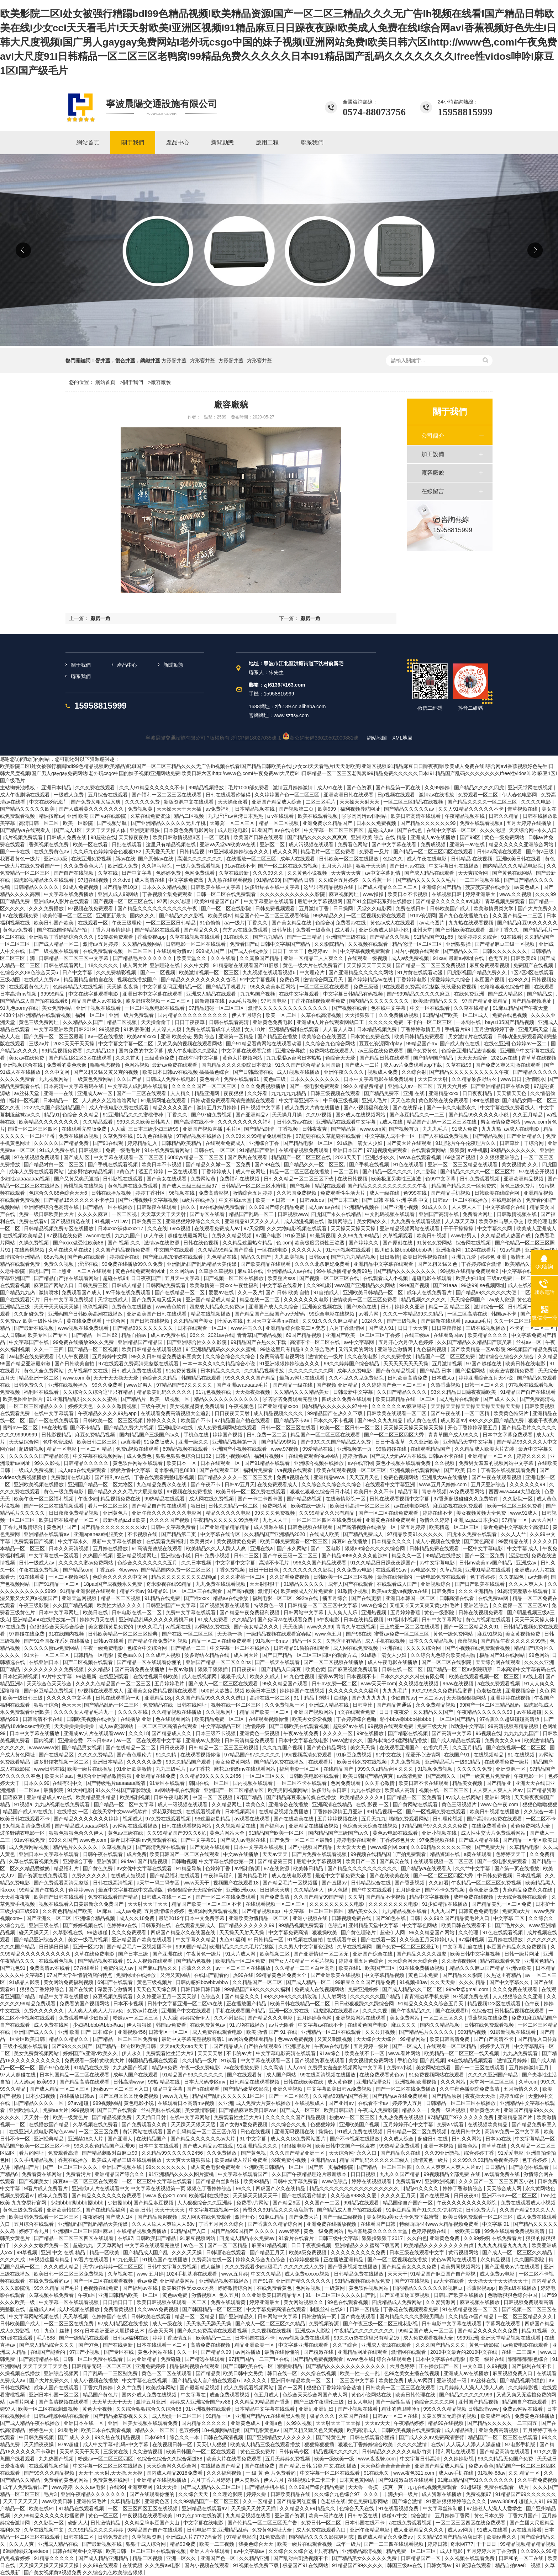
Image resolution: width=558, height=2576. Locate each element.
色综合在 (482, 2011)
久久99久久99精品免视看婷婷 (486, 2160)
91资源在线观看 (474, 2565)
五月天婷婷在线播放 (529, 823)
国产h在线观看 (203, 2089)
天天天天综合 (473, 1058)
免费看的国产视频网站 (85, 2003)
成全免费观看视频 (230, 2395)
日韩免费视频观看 (275, 908)
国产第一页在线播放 (517, 1868)
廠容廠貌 (161, 382)
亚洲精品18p (158, 1698)
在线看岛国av (449, 1335)
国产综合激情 (407, 2501)
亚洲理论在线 (165, 965)
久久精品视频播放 (264, 1371)
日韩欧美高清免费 (408, 1378)
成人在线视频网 (200, 1676)
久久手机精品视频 (34, 2160)
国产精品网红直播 (297, 2501)
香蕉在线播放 (73, 2160)
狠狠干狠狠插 (213, 1669)
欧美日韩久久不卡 (374, 1491)
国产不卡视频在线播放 (355, 2139)
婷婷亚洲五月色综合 (361, 1961)
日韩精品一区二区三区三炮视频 (224, 1747)
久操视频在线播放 (20, 2373)
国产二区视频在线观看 (88, 1662)
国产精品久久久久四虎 (479, 787)
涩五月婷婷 (151, 1171)
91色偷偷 (210, 923)
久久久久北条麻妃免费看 (323, 1264)
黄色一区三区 (104, 2515)
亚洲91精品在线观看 (488, 1570)
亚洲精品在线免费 (156, 1776)
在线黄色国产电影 (368, 2025)
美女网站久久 (372, 1221)
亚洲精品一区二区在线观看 (331, 2032)
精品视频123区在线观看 (494, 2003)
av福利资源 (248, 1868)
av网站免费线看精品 (251, 2039)
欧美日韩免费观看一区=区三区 (294, 1541)
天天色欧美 (403, 1100)
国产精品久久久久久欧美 (28, 809)
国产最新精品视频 (200, 2387)
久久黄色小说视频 (307, 873)
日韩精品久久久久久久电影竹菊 (397, 2451)
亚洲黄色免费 (445, 2238)
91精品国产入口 (189, 2231)
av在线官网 (360, 1463)
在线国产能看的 (212, 1975)
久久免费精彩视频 (116, 972)
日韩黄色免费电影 (479, 1911)
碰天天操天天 (34, 1932)
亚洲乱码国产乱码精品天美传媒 (202, 1264)
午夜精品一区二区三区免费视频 (486, 1883)
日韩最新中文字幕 (353, 1392)
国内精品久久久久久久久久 (379, 1001)
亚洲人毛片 (375, 1100)
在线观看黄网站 (429, 1150)
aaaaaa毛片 (478, 1321)
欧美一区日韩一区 (276, 1200)
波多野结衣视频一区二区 (62, 1762)
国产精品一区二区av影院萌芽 (460, 1669)
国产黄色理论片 (135, 1755)
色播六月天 (436, 1747)
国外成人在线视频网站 (361, 1115)
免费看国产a (244, 944)
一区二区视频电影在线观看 (155, 1008)
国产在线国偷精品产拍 (62, 930)
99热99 (469, 1285)
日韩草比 (282, 930)
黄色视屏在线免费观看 (133, 1186)
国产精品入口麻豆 (281, 1669)
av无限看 (538, 1577)
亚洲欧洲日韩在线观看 (349, 795)
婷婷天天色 (81, 1406)
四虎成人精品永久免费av (217, 1307)
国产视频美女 (34, 2181)
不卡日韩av (100, 1740)
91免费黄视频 (182, 1371)
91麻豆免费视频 (354, 1755)
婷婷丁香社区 (151, 1193)
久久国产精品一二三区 (518, 915)
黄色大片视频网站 (243, 1058)
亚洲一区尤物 (88, 1947)
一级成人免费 (69, 795)
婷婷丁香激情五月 (173, 2338)
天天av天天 (275, 1854)
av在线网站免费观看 (223, 1207)
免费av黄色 (481, 2466)
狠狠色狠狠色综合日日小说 (320, 1491)
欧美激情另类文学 (494, 908)
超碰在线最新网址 (188, 1235)
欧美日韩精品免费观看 (420, 1036)
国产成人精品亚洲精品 (104, 2558)
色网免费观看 (200, 873)
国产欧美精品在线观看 (266, 1264)
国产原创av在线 (156, 859)
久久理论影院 (228, 2494)
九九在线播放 (366, 1790)
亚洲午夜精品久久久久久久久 (94, 2494)
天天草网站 (109, 2245)
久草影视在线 (68, 1932)
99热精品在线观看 (165, 1499)
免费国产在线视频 (533, 965)
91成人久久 (435, 1207)
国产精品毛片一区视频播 (291, 1883)
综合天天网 (161, 2331)
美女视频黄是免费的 (111, 1627)
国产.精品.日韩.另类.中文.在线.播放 (318, 2466)
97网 (162, 901)
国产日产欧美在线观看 (480, 1584)
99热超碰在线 (391, 1449)
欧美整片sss (282, 1278)
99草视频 (27, 2252)
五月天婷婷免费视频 (288, 2459)
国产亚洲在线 (168, 1954)
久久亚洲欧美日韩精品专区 (272, 2295)
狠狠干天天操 (371, 866)
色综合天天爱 (341, 1058)
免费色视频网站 (401, 1477)
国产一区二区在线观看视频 (104, 2281)
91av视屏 (511, 1250)
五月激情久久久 (522, 2089)
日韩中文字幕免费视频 (69, 1299)
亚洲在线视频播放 (68, 1385)
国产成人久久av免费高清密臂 (432, 2437)
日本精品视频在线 (255, 809)
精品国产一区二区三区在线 (301, 1157)
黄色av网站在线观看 (454, 2259)
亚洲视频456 (131, 2032)
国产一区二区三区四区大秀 (394, 1435)
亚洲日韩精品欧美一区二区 (128, 2295)
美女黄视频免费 (523, 1634)
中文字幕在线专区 (221, 1534)
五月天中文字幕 (183, 1278)
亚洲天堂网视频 (80, 1598)
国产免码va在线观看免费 (285, 1619)
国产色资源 (360, 787)
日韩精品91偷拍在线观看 (302, 1648)
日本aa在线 (498, 2139)
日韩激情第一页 (319, 2316)
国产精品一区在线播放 (108, 1207)
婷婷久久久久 (162, 1420)
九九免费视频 (406, 1762)
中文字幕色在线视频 (145, 2380)
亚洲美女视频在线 (322, 1307)
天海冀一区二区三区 (233, 823)
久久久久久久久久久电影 (337, 1904)
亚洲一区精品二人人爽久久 (314, 958)
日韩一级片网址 (522, 1954)
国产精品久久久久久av (410, 809)
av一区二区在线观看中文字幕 (149, 1740)
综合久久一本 (185, 2437)
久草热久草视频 (217, 1271)
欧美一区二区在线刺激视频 (48, 2409)
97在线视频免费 (21, 915)
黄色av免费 (175, 2295)
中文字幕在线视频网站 (98, 1456)
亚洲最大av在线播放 (445, 1477)
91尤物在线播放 (247, 2025)
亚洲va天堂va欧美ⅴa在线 (228, 844)
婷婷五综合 (512, 2096)
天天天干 (397, 2274)
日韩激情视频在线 (517, 1214)
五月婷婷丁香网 (453, 2515)
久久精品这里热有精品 (248, 1243)
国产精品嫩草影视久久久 (121, 2416)
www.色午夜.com (500, 1804)
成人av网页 (420, 2380)
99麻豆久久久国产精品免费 (366, 1982)
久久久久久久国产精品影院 (39, 1456)
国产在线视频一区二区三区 (516, 1747)
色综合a (324, 923)
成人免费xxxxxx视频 (308, 2274)
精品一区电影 (62, 1449)
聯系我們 (81, 676)
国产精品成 (540, 994)
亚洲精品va (323, 2160)
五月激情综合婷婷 (164, 1911)
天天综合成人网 (504, 2188)
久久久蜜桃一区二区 (243, 1577)
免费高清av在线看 (50, 1968)
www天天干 (196, 1883)
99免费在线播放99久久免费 (133, 1264)
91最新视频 (322, 1235)
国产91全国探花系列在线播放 (379, 901)
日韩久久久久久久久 (505, 951)
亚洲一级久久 (194, 1442)
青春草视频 (434, 1491)
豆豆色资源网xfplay (381, 1043)
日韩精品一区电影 (94, 1655)
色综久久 (393, 859)
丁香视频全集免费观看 (168, 894)
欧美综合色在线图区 (324, 1036)
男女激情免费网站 (501, 1122)
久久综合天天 (194, 2494)
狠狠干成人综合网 (146, 2544)
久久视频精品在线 (236, 1826)
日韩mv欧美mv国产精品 (486, 1563)
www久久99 (320, 1627)
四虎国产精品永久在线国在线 (184, 1932)
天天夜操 (293, 1627)
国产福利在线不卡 (532, 2366)
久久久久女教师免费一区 (42, 2245)
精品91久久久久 (421, 2188)
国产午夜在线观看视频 (497, 1477)
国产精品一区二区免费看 (415, 1797)
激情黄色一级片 (326, 1356)
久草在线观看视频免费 (34, 1861)
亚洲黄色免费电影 (273, 1022)
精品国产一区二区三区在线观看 (326, 1435)
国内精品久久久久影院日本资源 (237, 1065)
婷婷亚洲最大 (481, 894)
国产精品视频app (261, 1911)
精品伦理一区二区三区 (417, 944)
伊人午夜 (154, 1235)
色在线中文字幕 (389, 1008)
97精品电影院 (241, 2537)
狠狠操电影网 (297, 2146)
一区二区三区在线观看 (325, 987)
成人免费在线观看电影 (217, 2032)
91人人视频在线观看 (150, 1961)
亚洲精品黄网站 (178, 2281)
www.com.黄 (77, 1378)
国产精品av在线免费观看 (400, 2096)
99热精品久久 (328, 915)
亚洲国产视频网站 (314, 1712)
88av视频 (54, 1257)
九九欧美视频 (290, 1257)
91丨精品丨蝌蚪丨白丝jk (321, 1698)
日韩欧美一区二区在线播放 (349, 859)
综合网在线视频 (474, 1243)
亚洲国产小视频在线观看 (240, 1449)
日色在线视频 (256, 2131)
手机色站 (407, 2060)
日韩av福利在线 (131, 2338)
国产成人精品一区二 (57, 944)
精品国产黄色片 (101, 2395)
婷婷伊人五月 (495, 2046)
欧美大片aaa (59, 1776)
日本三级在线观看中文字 (417, 2252)
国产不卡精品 (85, 1427)
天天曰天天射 (433, 1079)
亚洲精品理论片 (374, 2082)
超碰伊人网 (393, 1932)
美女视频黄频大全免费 (481, 1513)
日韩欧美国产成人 (450, 908)
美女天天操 (363, 1747)
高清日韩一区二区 (39, 823)
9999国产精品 (191, 1947)
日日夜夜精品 (478, 1093)
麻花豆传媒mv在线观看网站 (245, 1769)
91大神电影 (80, 1790)
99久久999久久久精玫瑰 (291, 1996)
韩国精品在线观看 (201, 1378)
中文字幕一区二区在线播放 (240, 1648)
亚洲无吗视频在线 (295, 2131)
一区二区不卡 (541, 1819)
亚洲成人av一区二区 (411, 1086)
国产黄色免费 (98, 1868)
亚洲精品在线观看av (47, 1534)
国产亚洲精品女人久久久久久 (280, 2437)
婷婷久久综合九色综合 (261, 2259)
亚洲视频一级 (452, 2380)
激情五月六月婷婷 (217, 1107)
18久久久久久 (104, 965)
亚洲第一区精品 (237, 1036)
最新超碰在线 (210, 1001)
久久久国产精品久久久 (441, 2345)
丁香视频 (288, 1129)
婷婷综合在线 (125, 1257)
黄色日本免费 (423, 1975)
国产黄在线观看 (359, 2316)
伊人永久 (132, 2053)
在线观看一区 (93, 923)
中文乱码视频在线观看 (390, 1214)
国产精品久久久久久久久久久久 (363, 1868)
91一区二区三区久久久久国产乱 (341, 2295)
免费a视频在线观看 (138, 1449)
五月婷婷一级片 (371, 2046)
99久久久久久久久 (167, 2167)
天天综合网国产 (468, 1299)
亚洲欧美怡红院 (65, 2210)
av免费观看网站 (467, 1491)
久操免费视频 (34, 1243)
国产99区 (470, 837)
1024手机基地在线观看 (192, 2274)
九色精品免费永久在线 (162, 1484)
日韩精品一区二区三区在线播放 (461, 2103)
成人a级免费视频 (410, 958)
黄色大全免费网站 (44, 1371)
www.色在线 (360, 2359)
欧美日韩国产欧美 (54, 923)
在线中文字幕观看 (299, 994)
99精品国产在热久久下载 (259, 1342)
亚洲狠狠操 (459, 944)
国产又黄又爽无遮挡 (77, 1179)
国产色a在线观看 (86, 1257)
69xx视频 (180, 1228)
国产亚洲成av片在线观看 (512, 2267)
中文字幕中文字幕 (236, 1563)
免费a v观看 (451, 2124)
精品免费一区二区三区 (411, 2551)
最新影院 (54, 1790)
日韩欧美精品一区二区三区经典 (123, 1634)
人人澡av (24, 2082)
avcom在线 (99, 1235)
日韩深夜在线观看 (157, 1207)
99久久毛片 (150, 1627)
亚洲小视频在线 (440, 1833)
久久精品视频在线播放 (177, 1712)
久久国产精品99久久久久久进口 (211, 1698)
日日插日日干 (118, 2302)
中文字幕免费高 (186, 880)
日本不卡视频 (128, 2003)
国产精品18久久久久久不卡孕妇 (79, 1200)
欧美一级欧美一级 (335, 2459)
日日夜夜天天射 (233, 1413)
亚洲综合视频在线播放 (319, 1463)
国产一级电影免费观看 (315, 1086)
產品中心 (127, 665)
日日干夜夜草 (190, 1022)
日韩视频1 (91, 1150)
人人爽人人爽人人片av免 (96, 2011)
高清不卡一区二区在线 (315, 1342)
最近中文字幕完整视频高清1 (194, 2039)
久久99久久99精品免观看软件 (259, 1136)
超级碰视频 (31, 1449)
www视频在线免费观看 (84, 1328)
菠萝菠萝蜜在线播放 (488, 887)
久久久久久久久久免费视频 (54, 1669)
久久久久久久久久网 (311, 1371)
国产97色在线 (54, 2067)
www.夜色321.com (165, 2195)
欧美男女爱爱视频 (312, 1719)
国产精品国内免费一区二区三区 (176, 1570)
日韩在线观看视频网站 (187, 1826)
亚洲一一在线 (59, 1093)
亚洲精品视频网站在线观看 (410, 1228)
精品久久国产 (256, 1257)
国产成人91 (381, 1328)
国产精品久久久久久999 (466, 2395)
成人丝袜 (211, 2267)
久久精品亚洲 (254, 2558)
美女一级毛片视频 (88, 1939)
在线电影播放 (507, 1200)
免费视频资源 (324, 2323)
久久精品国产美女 (194, 1321)
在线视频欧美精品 (23, 1235)
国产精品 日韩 (299, 880)
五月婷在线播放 (111, 1548)
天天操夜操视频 (253, 1392)
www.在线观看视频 (420, 1157)
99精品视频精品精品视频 (528, 2544)
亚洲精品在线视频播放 (162, 2480)
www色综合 (374, 1605)
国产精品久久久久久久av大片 (203, 2139)
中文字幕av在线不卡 (321, 2025)
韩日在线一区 (283, 2373)
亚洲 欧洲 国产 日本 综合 (86, 2032)
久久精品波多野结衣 (475, 1079)
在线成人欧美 (325, 1534)
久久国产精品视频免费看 (123, 1250)
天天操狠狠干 (360, 1015)
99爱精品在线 (318, 1449)
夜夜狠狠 (234, 1093)
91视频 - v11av (111, 1221)
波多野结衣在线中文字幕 (273, 887)
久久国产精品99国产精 (319, 1897)
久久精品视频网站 (142, 944)
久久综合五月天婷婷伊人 (428, 1939)
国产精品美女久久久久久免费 (365, 2558)
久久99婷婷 (438, 787)
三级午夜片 (154, 1406)
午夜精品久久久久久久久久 (364, 2331)
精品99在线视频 (446, 2423)
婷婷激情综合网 (236, 2288)
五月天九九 (373, 1819)
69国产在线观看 (116, 1982)
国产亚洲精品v (252, 1115)
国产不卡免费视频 (445, 1890)
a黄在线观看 (478, 1854)
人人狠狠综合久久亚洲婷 (205, 2203)
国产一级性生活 (393, 2402)
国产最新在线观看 (441, 1321)
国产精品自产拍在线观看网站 (67, 1278)
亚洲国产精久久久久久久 (304, 2281)
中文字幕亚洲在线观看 (269, 901)
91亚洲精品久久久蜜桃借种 (133, 1115)
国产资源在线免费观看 (43, 1875)
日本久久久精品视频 (165, 887)
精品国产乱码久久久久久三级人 (375, 2160)
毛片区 (233, 1129)
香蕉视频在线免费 (49, 844)
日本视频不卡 (362, 1676)
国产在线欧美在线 (294, 1819)
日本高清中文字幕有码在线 (74, 1086)
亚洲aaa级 (56, 859)
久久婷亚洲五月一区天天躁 (167, 1996)
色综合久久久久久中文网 (121, 1577)
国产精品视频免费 (112, 2117)
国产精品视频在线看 (101, 1961)
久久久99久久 (268, 873)
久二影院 (426, 1171)
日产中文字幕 (137, 873)
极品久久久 (323, 2416)
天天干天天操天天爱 (116, 1378)
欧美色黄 (315, 1669)
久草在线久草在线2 (70, 1250)
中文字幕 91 (496, 2224)
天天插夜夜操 (39, 2444)
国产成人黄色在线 (460, 1043)
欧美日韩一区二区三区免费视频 (69, 2274)
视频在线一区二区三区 (236, 1705)
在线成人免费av (42, 979)
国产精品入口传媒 (537, 2039)
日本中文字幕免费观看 (508, 1435)
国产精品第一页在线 (398, 787)
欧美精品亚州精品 (96, 1797)
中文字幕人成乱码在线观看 (138, 1086)
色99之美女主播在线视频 (412, 2373)
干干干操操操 (459, 1228)
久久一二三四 (49, 1349)
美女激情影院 (200, 2110)
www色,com (94, 1840)
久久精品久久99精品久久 (308, 2508)
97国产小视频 (85, 2352)
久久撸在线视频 (319, 2373)
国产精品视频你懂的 (523, 2380)
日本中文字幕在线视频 (259, 1847)
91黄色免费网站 (434, 1243)
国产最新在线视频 (34, 1328)
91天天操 (167, 2487)
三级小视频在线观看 (26, 2046)
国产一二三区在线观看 (142, 1093)
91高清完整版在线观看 (157, 1548)
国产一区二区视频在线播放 (334, 1662)
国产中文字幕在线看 (395, 844)
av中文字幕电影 (438, 1563)
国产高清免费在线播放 (140, 1669)
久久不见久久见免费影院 (357, 1378)
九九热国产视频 (258, 994)
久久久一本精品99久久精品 (413, 1314)
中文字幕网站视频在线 (34, 2316)
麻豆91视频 (490, 1634)
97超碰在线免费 (27, 1634)
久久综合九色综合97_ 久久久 (347, 2494)
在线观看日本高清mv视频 (187, 2103)
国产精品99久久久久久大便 (486, 1292)
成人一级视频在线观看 (183, 1804)
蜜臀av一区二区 (21, 1427)
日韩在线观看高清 (229, 1022)
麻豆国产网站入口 (54, 1285)
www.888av (503, 2501)
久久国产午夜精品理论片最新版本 (310, 2174)
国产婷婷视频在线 (83, 1925)
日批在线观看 (127, 844)
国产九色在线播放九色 (464, 915)
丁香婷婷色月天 (398, 1840)
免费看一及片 (374, 851)
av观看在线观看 (252, 1819)
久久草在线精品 (472, 1008)
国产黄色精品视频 (396, 1371)
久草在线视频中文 (44, 2530)
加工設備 (432, 454)
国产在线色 (410, 830)
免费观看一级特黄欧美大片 (95, 2060)
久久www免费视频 (158, 2309)
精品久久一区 (407, 1555)
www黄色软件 (171, 1307)
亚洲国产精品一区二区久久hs (219, 1662)
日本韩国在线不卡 (255, 2338)
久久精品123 (101, 1051)
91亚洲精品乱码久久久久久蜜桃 (221, 1349)
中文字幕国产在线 (29, 1342)
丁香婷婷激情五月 (421, 1029)
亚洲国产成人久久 (34, 2032)
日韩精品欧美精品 (181, 1143)
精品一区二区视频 (279, 823)
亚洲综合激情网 (396, 1349)
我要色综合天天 (256, 2544)
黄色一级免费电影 (64, 1491)
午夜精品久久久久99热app (108, 1413)
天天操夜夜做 (134, 837)
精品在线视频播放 (211, 1314)
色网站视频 (137, 1065)
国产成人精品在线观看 (430, 873)
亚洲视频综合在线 (23, 1065)
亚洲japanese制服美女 (99, 1534)
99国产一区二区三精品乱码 (490, 1705)
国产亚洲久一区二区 (49, 1918)
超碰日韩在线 (433, 2139)
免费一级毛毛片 (123, 1150)
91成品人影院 (25, 1982)
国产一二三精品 (305, 937)
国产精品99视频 (279, 1442)
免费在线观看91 (242, 1079)
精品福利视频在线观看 (195, 2366)
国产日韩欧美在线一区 (248, 2366)
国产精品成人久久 (172, 1733)
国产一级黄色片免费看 (485, 1776)
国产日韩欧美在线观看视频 (299, 1726)
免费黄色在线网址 (113, 2480)
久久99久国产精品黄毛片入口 (457, 1918)
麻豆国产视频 (490, 979)
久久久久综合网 (424, 1648)
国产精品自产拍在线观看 (160, 1506)
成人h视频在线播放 (299, 1072)
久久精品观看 (98, 1122)
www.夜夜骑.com (377, 2459)
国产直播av (335, 1883)
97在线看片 (87, 1968)
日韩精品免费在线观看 (434, 1548)
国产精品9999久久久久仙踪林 (355, 1555)
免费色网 (290, 979)
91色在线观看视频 (503, 1932)
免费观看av (409, 2181)
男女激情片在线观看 (471, 1036)
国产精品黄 (344, 1129)
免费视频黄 (141, 809)
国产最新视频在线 (102, 2544)
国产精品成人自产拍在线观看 (350, 2210)
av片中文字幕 (57, 1676)
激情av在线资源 (162, 1243)
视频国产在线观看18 (236, 1883)
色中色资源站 (58, 1442)
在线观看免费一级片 (507, 1762)
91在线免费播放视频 (422, 1968)
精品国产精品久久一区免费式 (464, 1186)
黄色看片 (210, 1079)
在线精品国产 (339, 1769)
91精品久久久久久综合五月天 (431, 2003)
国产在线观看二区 (220, 1470)
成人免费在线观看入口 (321, 2530)
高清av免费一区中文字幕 (513, 2131)
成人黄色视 (340, 2082)
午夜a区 (87, 2295)
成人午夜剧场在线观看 (25, 795)
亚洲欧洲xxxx (241, 1890)
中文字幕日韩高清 (420, 2459)
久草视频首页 (117, 1847)
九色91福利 (232, 1939)
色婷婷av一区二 (529, 1043)
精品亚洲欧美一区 (255, 2345)
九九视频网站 (54, 1079)
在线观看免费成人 (226, 1143)
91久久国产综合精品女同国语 (308, 1065)
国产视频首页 (404, 1129)
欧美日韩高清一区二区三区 (360, 1506)
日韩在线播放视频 (111, 1193)
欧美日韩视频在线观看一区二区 (172, 2302)
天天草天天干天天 (112, 2402)
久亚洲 (225, 2103)
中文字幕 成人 (523, 1548)
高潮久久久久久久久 (200, 859)
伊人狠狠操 (140, 2025)
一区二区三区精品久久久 (37, 1406)
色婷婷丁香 (218, 1868)
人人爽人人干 (467, 1207)
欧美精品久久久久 (488, 1335)
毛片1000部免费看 (249, 787)
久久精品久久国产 (83, 1022)
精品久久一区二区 (155, 2430)
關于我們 (133, 382)
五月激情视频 (447, 1363)
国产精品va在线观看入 (26, 830)
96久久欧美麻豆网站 (273, 987)
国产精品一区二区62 (95, 1335)
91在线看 (511, 937)
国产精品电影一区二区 (309, 1143)
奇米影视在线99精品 (169, 1584)
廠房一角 (310, 618)
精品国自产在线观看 (525, 2402)
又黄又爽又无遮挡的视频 (450, 2416)
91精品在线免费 (162, 1598)
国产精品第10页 (120, 887)
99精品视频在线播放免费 (363, 2281)
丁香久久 (258, 923)
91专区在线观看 (167, 1783)
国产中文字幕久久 (510, 1982)
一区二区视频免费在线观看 (376, 915)
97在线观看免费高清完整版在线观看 (139, 1363)
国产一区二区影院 (289, 2096)
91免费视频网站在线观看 (437, 2075)
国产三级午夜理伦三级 (319, 2402)
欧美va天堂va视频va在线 (400, 1591)
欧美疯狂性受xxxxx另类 (188, 2288)
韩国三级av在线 (405, 2565)
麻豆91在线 (250, 1271)
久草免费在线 (118, 1136)
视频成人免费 (383, 1072)
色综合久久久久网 (435, 2402)
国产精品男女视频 (82, 1747)
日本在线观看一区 (221, 1463)
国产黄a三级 (540, 851)
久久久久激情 (412, 2444)
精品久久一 (415, 2110)
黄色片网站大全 (228, 1833)
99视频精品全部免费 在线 (452, 2174)
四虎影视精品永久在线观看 (44, 880)
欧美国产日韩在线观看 (259, 837)
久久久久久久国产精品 (375, 1996)
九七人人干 (276, 1520)
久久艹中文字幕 (473, 1868)
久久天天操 (443, 1982)
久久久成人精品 (62, 2267)
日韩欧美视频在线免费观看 (411, 2430)
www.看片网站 (404, 2053)
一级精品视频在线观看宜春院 (279, 1634)
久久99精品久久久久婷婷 (96, 2530)
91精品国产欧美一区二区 (277, 1833)
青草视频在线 (523, 809)
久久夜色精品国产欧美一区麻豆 (78, 1911)
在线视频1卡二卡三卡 (312, 2480)
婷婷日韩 (437, 2544)
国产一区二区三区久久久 (71, 2167)
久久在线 (157, 1228)
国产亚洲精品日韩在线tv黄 (501, 1086)
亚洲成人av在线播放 (433, 837)
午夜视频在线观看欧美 (148, 2515)
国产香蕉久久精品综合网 (276, 2224)
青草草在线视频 (538, 1058)
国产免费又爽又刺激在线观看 (508, 1065)
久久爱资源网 (441, 2302)
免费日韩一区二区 (321, 2523)
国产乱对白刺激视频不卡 (301, 2558)
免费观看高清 (63, 2153)
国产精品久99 (216, 2352)
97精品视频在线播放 (199, 1136)
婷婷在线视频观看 (372, 2181)
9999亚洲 (467, 2338)
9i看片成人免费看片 (46, 2188)
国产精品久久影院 (463, 1975)
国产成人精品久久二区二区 (388, 887)
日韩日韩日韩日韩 (201, 1989)
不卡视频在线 (143, 1534)
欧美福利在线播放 (209, 2195)
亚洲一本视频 (439, 2146)
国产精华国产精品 (433, 1058)
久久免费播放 (396, 1356)
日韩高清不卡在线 (43, 1719)
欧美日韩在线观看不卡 (25, 1819)
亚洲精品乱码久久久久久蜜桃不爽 (157, 1619)
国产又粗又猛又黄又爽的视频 (106, 1072)
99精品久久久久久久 (513, 1150)
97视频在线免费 (65, 1235)
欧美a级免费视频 (308, 2252)
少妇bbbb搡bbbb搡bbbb (77, 2203)
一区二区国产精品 (456, 1719)
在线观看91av (392, 1570)
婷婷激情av (355, 1456)
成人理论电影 (233, 830)
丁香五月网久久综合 (222, 2224)
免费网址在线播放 (136, 1975)
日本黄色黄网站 (357, 2480)
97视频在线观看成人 (101, 1691)
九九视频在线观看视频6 (270, 972)
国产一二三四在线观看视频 (394, 2544)
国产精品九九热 (18, 1292)
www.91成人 (524, 1513)
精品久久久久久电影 (229, 1513)
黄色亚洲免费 (484, 1890)
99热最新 (86, 1676)
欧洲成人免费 (123, 866)
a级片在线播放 (199, 1200)
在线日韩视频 (353, 1179)
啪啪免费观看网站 (409, 1819)
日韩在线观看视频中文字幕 (400, 1499)
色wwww (128, 1570)
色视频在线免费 (101, 2288)
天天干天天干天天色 (46, 2366)
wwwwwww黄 (44, 1747)
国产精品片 (134, 1399)
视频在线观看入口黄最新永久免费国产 (82, 1904)
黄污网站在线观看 (143, 2131)
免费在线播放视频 (79, 1136)
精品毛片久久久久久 (76, 1847)
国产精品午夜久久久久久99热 (513, 1641)
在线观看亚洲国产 (400, 1747)
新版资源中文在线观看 (189, 802)
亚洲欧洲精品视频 (524, 1179)
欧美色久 (255, 1804)
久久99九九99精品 (359, 1235)
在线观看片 (321, 1762)
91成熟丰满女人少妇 (360, 1143)
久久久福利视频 (224, 2473)
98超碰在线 (103, 837)
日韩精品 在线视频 (472, 859)
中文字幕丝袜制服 (443, 2508)
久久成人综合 (399, 2139)
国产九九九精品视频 (354, 1257)
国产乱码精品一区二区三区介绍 (202, 2131)
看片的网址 (32, 2153)
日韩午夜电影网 (172, 1797)
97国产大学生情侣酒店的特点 (80, 1975)
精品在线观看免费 (20, 1264)
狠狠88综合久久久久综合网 (375, 1548)
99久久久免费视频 (275, 1513)
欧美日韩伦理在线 (416, 2395)
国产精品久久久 (202, 930)
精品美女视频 (468, 1783)
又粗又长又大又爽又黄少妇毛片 (425, 1605)
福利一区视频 (24, 1100)
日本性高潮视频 (21, 1676)
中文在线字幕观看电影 (94, 994)
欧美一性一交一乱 (360, 2373)
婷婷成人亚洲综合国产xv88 (201, 2402)
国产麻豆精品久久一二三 (417, 1115)
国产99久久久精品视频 (49, 2473)
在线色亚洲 (496, 1043)
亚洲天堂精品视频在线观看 (511, 2338)
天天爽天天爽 (346, 873)
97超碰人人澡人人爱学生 (495, 2508)
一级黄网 (335, 2288)
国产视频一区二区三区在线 (123, 901)
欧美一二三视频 (217, 2544)
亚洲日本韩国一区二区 (411, 1598)
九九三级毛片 (171, 1769)
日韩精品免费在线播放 (359, 2274)
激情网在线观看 (409, 2352)
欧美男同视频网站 (288, 1790)
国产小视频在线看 (358, 2409)
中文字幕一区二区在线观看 (330, 2473)
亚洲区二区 (273, 844)
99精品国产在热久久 (42, 1890)
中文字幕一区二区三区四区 (334, 830)
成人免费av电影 (498, 2274)
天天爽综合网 (473, 873)
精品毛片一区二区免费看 (328, 851)
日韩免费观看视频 (480, 1179)
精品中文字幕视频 (430, 1897)
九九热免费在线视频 (402, 2117)
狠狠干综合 (46, 1705)
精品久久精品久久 (69, 2039)
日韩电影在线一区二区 (137, 1612)
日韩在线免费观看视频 (489, 2025)
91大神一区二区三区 (47, 1655)
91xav (439, 958)
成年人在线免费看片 (430, 1292)
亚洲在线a (262, 1548)
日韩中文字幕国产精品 (285, 944)
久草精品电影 (525, 1847)
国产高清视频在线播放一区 (367, 1527)
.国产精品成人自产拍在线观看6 (247, 2046)
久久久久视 (375, 2011)
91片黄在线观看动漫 (421, 972)
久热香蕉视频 (446, 1385)
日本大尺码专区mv (205, 2082)
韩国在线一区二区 (209, 1783)
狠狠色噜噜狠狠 (539, 1804)
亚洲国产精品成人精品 (211, 1299)
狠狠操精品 (290, 2366)
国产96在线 (359, 1634)
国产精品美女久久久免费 (409, 2267)
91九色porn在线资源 (199, 2515)
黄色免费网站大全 (531, 1826)
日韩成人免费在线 (67, 837)
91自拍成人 (327, 1292)
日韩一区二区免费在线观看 (93, 2359)
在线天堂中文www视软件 (120, 1811)
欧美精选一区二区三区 (454, 1527)
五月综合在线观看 (108, 795)
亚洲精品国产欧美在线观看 (142, 1939)
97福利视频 (471, 1939)
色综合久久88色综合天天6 (29, 972)
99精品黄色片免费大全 (282, 1975)
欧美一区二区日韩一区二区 (350, 1427)
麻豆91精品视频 (270, 2245)
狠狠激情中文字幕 (131, 1470)
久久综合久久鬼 (289, 2124)
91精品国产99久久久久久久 (193, 2075)
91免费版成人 (159, 1442)
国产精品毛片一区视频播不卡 (140, 1947)
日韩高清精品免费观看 (250, 1740)
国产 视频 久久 (124, 1243)
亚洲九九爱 (464, 1257)
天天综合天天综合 (377, 2039)
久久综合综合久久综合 (231, 1356)
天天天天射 (211, 2053)
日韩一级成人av (37, 1563)
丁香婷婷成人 (217, 1171)
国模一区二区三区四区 (33, 1129)
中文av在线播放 (241, 1854)
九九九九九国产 (522, 1733)
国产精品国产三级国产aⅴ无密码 (270, 1314)
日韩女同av (439, 2565)
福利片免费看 (258, 1470)
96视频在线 (182, 1193)
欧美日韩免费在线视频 (362, 1762)
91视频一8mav (272, 1641)
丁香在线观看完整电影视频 (164, 1477)
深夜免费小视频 (289, 2160)
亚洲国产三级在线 (346, 937)
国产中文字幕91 (199, 1840)
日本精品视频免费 (377, 1029)
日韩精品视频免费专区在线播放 (59, 1228)
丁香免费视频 (230, 1570)
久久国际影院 (530, 2259)
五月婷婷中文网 (110, 1356)
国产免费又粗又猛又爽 (96, 802)
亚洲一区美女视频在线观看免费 (143, 2423)
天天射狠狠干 (265, 1584)
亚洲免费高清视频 (499, 2430)
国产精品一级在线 (293, 1385)
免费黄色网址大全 (272, 2530)
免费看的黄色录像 (67, 1065)
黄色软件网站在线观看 (138, 1463)
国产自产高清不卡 (494, 2039)
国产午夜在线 (446, 1413)
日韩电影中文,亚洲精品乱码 (218, 2530)
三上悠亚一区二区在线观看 (82, 1271)
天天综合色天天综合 (50, 1683)
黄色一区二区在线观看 (167, 2373)
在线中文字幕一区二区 (452, 830)
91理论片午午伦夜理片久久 (466, 1143)
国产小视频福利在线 (366, 1107)
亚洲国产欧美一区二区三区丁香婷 (363, 1335)
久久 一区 (187, 2352)
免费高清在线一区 (212, 2259)
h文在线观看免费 (357, 1712)
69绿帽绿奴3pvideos (26, 2551)
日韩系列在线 (156, 1925)
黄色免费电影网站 (368, 2501)
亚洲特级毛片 (92, 2501)
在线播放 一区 (73, 1811)
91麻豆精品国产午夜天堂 (521, 1008)
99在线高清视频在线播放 (328, 2075)
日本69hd (155, 2437)
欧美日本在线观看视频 (106, 2430)
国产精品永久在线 (401, 2153)
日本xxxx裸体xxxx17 (121, 1228)
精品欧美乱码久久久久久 (165, 1392)
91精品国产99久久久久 (358, 2565)
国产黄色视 (254, 2153)
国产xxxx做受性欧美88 (79, 1243)
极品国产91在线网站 (502, 1655)
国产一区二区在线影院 (226, 908)
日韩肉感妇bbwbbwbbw (203, 1982)
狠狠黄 (457, 1150)
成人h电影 (452, 2551)
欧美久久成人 (265, 1676)
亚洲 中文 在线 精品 (63, 2252)
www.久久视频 (516, 894)
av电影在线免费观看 (32, 1356)
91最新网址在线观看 (164, 1100)
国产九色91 (13, 1968)
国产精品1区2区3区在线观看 (80, 1058)
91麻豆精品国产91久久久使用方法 (424, 2210)
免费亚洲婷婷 (363, 1989)
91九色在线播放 (155, 1136)
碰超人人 (78, 2523)
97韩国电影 (274, 1001)
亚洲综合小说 (176, 1555)
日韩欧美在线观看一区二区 (397, 1413)
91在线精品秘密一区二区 (470, 2309)
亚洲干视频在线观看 (99, 1008)
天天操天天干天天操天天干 (498, 2281)
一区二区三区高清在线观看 (168, 1726)
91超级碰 (471, 2487)
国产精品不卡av (292, 1420)
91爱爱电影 (510, 2153)
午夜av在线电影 (332, 2046)
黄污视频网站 (464, 2252)
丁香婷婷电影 (412, 979)
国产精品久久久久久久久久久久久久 (346, 2366)
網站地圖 (377, 738)
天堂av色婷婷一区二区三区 (113, 2267)
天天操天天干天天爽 (370, 965)
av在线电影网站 (412, 1506)
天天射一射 (37, 2117)
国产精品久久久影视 (182, 915)
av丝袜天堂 (27, 1093)
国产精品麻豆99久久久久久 (527, 923)
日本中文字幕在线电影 (304, 1740)
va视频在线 (178, 1627)
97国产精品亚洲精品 (485, 1001)
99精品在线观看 (361, 2203)
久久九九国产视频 (283, 1747)
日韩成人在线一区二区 (167, 1897)
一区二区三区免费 (99, 2131)
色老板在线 (490, 1691)
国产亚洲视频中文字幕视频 (148, 1200)
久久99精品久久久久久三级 (441, 1847)
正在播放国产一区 (439, 2366)
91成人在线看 (493, 2530)
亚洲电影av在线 (176, 1427)
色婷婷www (81, 1890)
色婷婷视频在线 (429, 2231)
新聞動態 (173, 665)
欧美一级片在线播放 (90, 1769)
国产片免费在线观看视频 (320, 1854)
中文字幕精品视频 (385, 1975)
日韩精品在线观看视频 (255, 2082)
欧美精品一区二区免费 (241, 1961)
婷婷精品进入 (143, 1143)
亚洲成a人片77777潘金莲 (195, 2537)
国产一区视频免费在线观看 (436, 1811)
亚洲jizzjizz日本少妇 (476, 1520)
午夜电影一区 (529, 1776)
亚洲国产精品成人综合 (277, 802)
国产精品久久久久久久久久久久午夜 (158, 908)
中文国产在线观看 (174, 1250)
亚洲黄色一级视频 (260, 1733)
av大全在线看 (449, 2281)
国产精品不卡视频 (386, 1897)
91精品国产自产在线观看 (528, 1392)
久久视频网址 (221, 1712)
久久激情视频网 (459, 1961)
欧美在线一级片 (309, 1506)
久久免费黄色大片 (84, 866)
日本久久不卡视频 (333, 1420)
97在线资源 (277, 1868)
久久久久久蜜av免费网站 (86, 1563)
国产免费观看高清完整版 (62, 1883)
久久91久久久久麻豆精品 (330, 1321)
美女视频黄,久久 (520, 1164)
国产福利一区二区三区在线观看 (167, 795)
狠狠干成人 (234, 1676)
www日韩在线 (49, 1769)
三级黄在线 (116, 2451)
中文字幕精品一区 (535, 2139)
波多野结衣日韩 (330, 1790)
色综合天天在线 (357, 2508)
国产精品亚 (499, 1783)
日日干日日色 (264, 1570)
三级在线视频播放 (486, 1328)
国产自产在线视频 (74, 873)
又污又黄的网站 (356, 1349)
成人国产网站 (282, 2075)
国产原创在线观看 (529, 2167)
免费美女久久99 (503, 1740)
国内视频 (44, 1740)
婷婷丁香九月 (34, 2231)
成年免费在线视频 (474, 1897)
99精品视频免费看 (62, 1051)
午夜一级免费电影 (104, 1648)
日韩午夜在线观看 (103, 1854)
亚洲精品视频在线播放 (224, 2281)
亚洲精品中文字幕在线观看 (384, 1264)
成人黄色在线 (422, 1420)
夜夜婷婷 (93, 2217)
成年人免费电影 (355, 1371)
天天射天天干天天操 (339, 2423)
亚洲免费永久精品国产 (328, 823)
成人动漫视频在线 (304, 1221)
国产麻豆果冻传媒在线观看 (173, 1257)
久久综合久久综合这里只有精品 (98, 1392)
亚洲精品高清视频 (362, 2551)
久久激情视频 (148, 2451)
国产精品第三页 (276, 1861)
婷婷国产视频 (228, 1435)
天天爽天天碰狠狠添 (189, 2160)
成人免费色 (140, 1456)
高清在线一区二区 (270, 1698)
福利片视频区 (269, 1456)
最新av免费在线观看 (175, 1065)
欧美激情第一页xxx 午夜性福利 (225, 1285)
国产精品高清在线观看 (85, 2082)
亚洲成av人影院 (203, 1740)
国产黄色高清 (479, 1541)
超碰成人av (381, 830)
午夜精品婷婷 (409, 2423)
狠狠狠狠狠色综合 (528, 2359)
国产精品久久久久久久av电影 (449, 901)
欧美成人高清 (400, 1790)
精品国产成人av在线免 (97, 1001)
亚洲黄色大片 (485, 2110)
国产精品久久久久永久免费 (488, 2331)
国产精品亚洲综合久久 (39, 1939)
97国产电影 (269, 1235)
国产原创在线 (398, 1243)
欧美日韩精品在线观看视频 (152, 1349)
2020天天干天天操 (74, 1043)
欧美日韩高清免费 (450, 2039)
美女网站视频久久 (304, 2302)
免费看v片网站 (253, 2203)
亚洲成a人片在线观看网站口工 (330, 1022)
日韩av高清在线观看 (500, 851)
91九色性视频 (299, 1676)
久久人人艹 (514, 1534)
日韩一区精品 (365, 2309)
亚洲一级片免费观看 (132, 1015)
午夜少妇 (88, 1499)
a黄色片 (126, 1171)
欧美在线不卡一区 (365, 2053)
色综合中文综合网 (147, 1648)
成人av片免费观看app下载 (413, 1065)
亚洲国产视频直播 (203, 1129)
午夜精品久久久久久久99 (485, 1712)
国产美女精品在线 (292, 923)
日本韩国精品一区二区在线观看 (75, 2075)
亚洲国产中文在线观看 (186, 2011)
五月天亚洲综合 (489, 1484)
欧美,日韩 (141, 2210)
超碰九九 (83, 2245)
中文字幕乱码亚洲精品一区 (173, 987)
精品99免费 (165, 2067)
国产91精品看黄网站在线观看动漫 (264, 1043)
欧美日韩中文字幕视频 (475, 1954)
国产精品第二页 (179, 1534)
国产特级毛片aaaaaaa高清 (116, 1783)
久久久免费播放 (47, 908)
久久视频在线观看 (368, 944)
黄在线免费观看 (85, 1321)
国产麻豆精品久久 (158, 1968)
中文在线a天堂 (236, 1200)
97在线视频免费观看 (37, 1157)
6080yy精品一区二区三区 (196, 1157)
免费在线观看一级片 (507, 2487)
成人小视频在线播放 (438, 1541)
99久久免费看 (107, 1385)
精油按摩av (51, 816)
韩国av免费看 (172, 2025)
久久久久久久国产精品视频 (296, 2117)
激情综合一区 (489, 1307)
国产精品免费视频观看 (318, 2359)
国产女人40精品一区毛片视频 (302, 1961)
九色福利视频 (432, 1349)
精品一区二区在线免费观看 (222, 1641)
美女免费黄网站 (233, 1762)
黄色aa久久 (130, 1655)
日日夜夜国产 (146, 1278)
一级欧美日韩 (465, 2231)
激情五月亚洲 (151, 2402)
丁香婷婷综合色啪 (357, 1719)
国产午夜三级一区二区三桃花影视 (381, 2323)
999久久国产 (63, 1840)
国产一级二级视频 (343, 2217)
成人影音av (453, 1420)
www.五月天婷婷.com (443, 1484)
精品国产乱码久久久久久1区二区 (229, 2096)
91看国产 (262, 830)
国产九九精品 (268, 937)
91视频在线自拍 (305, 1939)
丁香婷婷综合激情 (481, 1264)
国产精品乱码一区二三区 (112, 1705)
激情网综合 (341, 1221)
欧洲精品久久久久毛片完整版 (242, 1947)
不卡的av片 (239, 2053)
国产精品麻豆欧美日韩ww (248, 2110)
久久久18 (138, 1733)
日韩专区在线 (363, 2515)
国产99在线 (267, 1164)
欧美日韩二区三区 (97, 1442)
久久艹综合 (345, 2345)
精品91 (52, 1115)
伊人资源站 (248, 2480)
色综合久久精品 (160, 1378)
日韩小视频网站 (233, 1456)
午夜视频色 (242, 1406)
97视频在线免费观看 (91, 908)
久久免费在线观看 (95, 787)
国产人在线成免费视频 (444, 1136)
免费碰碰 (171, 2359)
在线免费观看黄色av (382, 2075)
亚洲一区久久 (182, 2558)
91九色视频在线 (214, 1392)
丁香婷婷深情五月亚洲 (338, 1811)
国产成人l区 (77, 1157)
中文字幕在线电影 (204, 2523)
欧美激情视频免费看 (512, 1371)
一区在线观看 (183, 1171)
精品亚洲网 (207, 1093)
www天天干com (378, 1683)
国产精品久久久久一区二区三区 (482, 802)
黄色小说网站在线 (372, 2395)
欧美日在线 (96, 1612)
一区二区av (431, 1698)
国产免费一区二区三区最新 (54, 1036)
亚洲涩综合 (477, 1605)
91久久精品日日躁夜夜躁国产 (383, 1563)
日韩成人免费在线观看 (137, 1371)
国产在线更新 (367, 1598)
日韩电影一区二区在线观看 (196, 944)
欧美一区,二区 (281, 1015)
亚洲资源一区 (511, 1769)
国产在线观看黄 (245, 2075)
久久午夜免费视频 (537, 2480)
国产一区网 (291, 2387)
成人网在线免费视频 (212, 1499)
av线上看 (533, 1676)
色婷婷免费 (169, 873)
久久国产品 (130, 1079)
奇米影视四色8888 (175, 1470)
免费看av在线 (351, 923)
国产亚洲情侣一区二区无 (322, 1954)
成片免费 (137, 1854)
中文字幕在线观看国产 (243, 2174)
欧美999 (327, 809)
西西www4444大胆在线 (515, 1491)
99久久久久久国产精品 (251, 1378)
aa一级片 (234, 923)
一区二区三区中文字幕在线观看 (157, 2181)
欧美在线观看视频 (318, 816)
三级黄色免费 (160, 1058)
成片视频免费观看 (23, 837)
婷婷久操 (257, 2494)
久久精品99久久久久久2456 (211, 1776)
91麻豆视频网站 (198, 2238)
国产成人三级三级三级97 (190, 1186)
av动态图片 (432, 923)
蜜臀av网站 (330, 1676)
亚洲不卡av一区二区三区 (510, 2195)
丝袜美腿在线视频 (161, 2110)
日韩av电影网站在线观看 (62, 2416)
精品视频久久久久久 (424, 1299)
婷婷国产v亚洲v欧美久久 (91, 2053)
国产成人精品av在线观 (208, 2146)
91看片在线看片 (297, 2238)
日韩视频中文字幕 (261, 1107)
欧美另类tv (220, 915)
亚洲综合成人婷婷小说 (384, 930)
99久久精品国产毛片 (57, 2288)
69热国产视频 (461, 1157)
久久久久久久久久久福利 (246, 1122)
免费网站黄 (204, 1179)
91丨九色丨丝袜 (52, 2331)
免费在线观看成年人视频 (214, 1029)
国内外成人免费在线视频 (150, 2395)
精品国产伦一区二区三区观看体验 (273, 915)
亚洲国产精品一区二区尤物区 (101, 1484)
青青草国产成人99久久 (454, 1435)
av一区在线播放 (106, 1036)
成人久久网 (285, 851)
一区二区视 (125, 1214)
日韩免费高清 (113, 2537)
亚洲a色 (274, 2423)
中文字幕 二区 (509, 1918)
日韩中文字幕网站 (442, 1619)
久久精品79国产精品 (471, 2316)
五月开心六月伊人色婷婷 (406, 1342)
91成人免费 (465, 1129)
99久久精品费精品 (364, 1086)
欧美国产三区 (380, 1968)
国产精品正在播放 (278, 1036)
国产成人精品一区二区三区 (60, 2089)
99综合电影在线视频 (332, 1314)
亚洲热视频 (374, 1612)
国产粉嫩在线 (319, 2352)
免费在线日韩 (411, 908)
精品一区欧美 (105, 2252)
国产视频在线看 (350, 1008)
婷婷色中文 (42, 2430)
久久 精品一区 (524, 2473)
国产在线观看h (452, 2011)
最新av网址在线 (467, 958)
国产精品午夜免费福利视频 (250, 1612)
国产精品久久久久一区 (39, 2103)
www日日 (511, 1079)
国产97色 (89, 2345)
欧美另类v (202, 1541)
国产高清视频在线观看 (64, 2402)
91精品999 (268, 880)
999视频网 (82, 2110)
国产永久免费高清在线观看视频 (212, 2331)
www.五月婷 (150, 2274)
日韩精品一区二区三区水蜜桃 (254, 1186)
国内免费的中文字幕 (142, 1051)
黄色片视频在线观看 (489, 1619)
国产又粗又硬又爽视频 (405, 2295)
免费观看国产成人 (82, 1292)
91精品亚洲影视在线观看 (88, 1591)
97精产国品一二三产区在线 (259, 2359)
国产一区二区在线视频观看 (54, 1506)
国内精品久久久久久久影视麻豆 (428, 2288)
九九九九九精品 (289, 1093)
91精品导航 (189, 1868)
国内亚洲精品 (142, 2359)
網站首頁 (105, 382)
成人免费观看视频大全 (428, 2338)
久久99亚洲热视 (443, 2153)
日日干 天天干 (288, 951)
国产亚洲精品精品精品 (225, 1527)
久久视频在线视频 (419, 1683)
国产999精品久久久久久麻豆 (419, 994)
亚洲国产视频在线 (122, 2167)
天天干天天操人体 (106, 830)
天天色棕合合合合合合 (386, 2466)
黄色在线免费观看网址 (141, 1271)
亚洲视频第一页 (355, 1449)
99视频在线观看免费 (391, 1726)
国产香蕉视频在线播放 (353, 2267)
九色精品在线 (222, 1257)
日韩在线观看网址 (64, 965)
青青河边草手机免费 (427, 1996)
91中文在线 (389, 1755)
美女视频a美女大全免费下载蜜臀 (404, 2217)
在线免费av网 (494, 1598)
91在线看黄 (32, 1577)
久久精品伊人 (309, 1890)
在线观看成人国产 (397, 1584)
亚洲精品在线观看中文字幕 (346, 1122)
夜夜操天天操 (480, 2096)
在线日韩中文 (466, 2131)
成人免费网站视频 (29, 1847)
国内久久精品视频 (440, 2025)
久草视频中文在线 (88, 1371)
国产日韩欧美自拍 (75, 1363)
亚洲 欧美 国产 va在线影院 (97, 816)
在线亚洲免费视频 (91, 859)
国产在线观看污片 (20, 1299)
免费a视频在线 (294, 1477)
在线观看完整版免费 (85, 1129)
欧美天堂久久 (192, 958)
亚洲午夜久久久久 (344, 1072)
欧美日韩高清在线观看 (416, 816)
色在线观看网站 (174, 1719)
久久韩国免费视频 (297, 1193)
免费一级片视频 (449, 2110)
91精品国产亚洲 (257, 1150)
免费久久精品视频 (232, 1235)
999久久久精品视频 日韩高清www (461, 2409)
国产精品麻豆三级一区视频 (505, 944)
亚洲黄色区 (157, 2501)
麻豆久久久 (404, 2025)
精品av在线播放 (231, 1598)
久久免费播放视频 (399, 1015)
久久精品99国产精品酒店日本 (450, 2537)
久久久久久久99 (528, 1484)
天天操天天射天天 (360, 802)
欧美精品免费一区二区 (220, 1719)
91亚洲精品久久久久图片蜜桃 (181, 2174)
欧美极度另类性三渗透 (396, 1179)
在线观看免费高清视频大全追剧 (176, 1413)
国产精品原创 (447, 2096)
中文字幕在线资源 (522, 1271)
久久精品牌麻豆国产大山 (153, 2523)
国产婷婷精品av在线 (370, 979)
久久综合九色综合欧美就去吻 (444, 1655)
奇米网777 (461, 2544)
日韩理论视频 (448, 1819)
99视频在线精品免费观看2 (470, 1271)
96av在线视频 (459, 1683)
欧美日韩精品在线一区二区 (406, 1399)
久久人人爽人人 (527, 1584)
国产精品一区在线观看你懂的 (150, 1662)
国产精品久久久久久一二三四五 (502, 2423)
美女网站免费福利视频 (69, 1982)
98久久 (244, 2188)
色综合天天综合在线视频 (371, 1826)
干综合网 (534, 1143)
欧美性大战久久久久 (120, 1605)
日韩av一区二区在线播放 (461, 1200)
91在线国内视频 (66, 1634)
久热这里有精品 (344, 1641)
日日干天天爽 (413, 1328)
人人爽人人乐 (343, 1612)
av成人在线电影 (522, 1129)
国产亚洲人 (120, 2139)
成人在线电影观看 (292, 1875)
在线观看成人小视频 (386, 1278)
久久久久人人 (307, 1250)
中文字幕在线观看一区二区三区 (129, 1157)
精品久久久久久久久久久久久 (227, 1399)
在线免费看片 (507, 2238)
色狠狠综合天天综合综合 (58, 1627)
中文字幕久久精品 (196, 1939)
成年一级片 (348, 2544)
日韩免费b (444, 1591)
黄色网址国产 (62, 1527)
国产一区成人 (407, 2046)
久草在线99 (459, 1065)
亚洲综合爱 (71, 1740)
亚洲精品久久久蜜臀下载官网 (368, 2245)
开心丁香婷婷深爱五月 (473, 1427)
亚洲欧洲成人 (24, 2110)
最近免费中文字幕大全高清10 (516, 1527)
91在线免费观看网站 (167, 1150)
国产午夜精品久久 (411, 2011)
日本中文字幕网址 (59, 1612)
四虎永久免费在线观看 (347, 1399)
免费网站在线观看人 (332, 1051)
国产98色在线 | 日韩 (369, 1307)
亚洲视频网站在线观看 (361, 2018)
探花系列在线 (167, 1811)
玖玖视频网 (96, 1307)
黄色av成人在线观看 (393, 923)
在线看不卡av (374, 2103)
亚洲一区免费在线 (289, 2011)
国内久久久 (143, 915)
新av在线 (125, 859)
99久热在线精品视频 (118, 2437)
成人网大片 (134, 965)
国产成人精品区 (506, 994)
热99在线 (243, 1975)
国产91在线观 (109, 1143)
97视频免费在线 (471, 1996)
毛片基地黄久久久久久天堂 (378, 2231)
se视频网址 (492, 1285)
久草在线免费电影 (95, 1954)
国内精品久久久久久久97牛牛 (335, 1406)
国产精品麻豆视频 (154, 2203)
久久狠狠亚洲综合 (500, 1157)
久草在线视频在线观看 (195, 937)
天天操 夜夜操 (123, 987)
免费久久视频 (59, 1264)
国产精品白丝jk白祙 (218, 2181)
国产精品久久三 (461, 951)
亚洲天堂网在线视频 (531, 787)
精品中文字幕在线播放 (64, 1996)
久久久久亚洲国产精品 (493, 2075)
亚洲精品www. (330, 1477)
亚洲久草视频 (288, 2089)
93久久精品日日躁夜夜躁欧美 (464, 1392)
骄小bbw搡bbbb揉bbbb (406, 1719)
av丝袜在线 (484, 2380)
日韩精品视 (192, 851)
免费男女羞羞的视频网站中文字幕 (497, 1463)
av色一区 (194, 2245)
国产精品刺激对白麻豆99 (110, 2153)
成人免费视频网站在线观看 (227, 1427)
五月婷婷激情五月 (529, 2067)
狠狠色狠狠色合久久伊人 (77, 1833)
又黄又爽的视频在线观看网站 (190, 1043)
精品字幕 (408, 1491)
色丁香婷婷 (483, 1577)
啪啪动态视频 (106, 1065)
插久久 (189, 1207)
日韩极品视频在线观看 (520, 2011)
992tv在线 (308, 1598)
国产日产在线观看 (117, 2110)
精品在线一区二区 (260, 1299)
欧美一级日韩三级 (23, 1698)
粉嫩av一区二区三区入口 (121, 2089)
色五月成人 (267, 2395)
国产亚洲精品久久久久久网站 (361, 972)
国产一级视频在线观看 (54, 951)
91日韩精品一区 (266, 1939)
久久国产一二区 (323, 2203)
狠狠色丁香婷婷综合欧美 (366, 2444)
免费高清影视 (214, 1193)
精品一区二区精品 (195, 2316)
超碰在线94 (115, 1278)
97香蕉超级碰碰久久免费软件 (466, 1499)
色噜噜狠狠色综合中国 (505, 987)
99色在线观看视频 (348, 2302)
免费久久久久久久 (44, 2011)
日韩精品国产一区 (421, 2558)
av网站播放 (248, 2352)
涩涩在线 (88, 1264)
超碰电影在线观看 (432, 1278)
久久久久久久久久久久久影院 (293, 894)
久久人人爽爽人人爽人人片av (449, 2167)
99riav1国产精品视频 (145, 1861)
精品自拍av (134, 1335)
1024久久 (373, 1321)
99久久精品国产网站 (432, 1932)
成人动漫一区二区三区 (177, 2416)
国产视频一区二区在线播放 (234, 1278)
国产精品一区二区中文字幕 (124, 1804)
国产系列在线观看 (248, 1157)
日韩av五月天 (240, 1484)
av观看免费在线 (502, 2174)
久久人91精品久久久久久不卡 (152, 787)
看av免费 (147, 2281)
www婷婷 (290, 2231)
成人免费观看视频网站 (249, 2387)
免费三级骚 (366, 987)
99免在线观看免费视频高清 (515, 2231)
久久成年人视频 (164, 1655)
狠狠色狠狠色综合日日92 (184, 1456)
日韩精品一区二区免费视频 (417, 2131)
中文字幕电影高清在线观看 (286, 2053)
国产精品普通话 (395, 1705)
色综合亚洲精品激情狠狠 (469, 1051)
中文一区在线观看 (430, 1008)
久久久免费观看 (129, 1932)
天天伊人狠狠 (212, 2444)
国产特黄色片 (331, 2437)
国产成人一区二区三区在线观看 (223, 1683)
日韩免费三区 (147, 1221)
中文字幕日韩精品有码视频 (353, 994)
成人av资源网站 (116, 1726)
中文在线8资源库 (48, 802)
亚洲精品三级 (15, 1307)
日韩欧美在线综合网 (497, 1193)
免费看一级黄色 (314, 930)
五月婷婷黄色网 (315, 2018)
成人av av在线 (324, 1207)
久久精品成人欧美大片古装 (485, 1449)
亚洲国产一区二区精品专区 (234, 1790)
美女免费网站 (57, 1008)
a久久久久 (256, 2380)
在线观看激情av (175, 951)
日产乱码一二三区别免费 (111, 2373)
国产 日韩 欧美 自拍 (288, 1292)
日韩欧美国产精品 (156, 2238)
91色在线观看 (409, 1164)
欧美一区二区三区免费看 (515, 1506)
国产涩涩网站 (470, 1371)
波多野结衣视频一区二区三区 (159, 1001)
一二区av (30, 1790)
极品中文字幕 (168, 2089)
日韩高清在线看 (457, 1598)
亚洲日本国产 (348, 1150)
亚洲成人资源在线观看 (386, 2345)
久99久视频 (299, 2423)
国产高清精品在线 (39, 2359)
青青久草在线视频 (356, 1627)
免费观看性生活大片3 (170, 2053)
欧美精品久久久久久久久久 (49, 1122)
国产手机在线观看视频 (113, 1164)
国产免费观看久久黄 (145, 2124)
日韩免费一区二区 (267, 1435)
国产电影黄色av (262, 2430)
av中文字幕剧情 (383, 873)
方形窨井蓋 (174, 360)
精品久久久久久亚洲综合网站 (522, 844)
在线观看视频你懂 (269, 1719)
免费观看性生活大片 (343, 1193)
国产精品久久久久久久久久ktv (114, 1527)
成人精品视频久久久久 (279, 1413)
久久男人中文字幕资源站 (306, 1947)
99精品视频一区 (385, 1811)
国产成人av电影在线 (243, 1840)
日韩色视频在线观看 (311, 1527)
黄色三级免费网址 (39, 1022)
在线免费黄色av (52, 851)
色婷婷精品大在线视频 (78, 987)
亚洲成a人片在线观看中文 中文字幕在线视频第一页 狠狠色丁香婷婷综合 (152, 2188)
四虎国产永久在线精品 (336, 1214)
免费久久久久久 (90, 1875)
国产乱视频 (432, 2060)
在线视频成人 (310, 2103)
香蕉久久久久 (197, 1968)
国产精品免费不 (382, 1093)
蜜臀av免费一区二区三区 (402, 1634)
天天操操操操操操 (74, 1726)
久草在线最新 (234, 873)
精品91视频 (534, 2331)
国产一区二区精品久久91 (472, 1627)
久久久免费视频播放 (264, 1086)
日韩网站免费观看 (166, 1285)
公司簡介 (432, 436)
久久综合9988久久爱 (354, 2195)
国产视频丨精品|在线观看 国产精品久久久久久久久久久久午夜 (359, 1186)
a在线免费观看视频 (500, 1683)
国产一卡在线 (15, 851)
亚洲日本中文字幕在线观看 (153, 994)
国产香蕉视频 (410, 1883)
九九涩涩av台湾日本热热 (236, 816)
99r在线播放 (485, 1100)
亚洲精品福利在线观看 (294, 1029)
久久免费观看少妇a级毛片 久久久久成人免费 (275, 2267)
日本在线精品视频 (364, 1619)
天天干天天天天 (21, 2501)
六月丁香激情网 (347, 1328)
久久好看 (258, 1093)
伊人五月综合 (247, 1015)
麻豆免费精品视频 (95, 1435)
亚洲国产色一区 (218, 2558)
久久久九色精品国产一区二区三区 (114, 1683)
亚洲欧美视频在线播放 (39, 1484)
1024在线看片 (481, 1250)
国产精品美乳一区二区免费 (502, 1904)
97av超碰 (79, 2103)
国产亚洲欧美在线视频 (336, 1975)
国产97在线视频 (412, 2281)
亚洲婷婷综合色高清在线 (52, 1207)
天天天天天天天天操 (406, 1363)
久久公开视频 (380, 2032)
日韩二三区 (247, 1555)
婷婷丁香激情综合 (463, 2188)
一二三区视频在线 (480, 880)
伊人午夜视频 (74, 1356)
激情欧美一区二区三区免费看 (365, 1299)
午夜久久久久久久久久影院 (467, 2203)
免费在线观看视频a (482, 823)
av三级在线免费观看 (381, 1051)
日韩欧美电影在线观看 (314, 1776)
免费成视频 (434, 844)
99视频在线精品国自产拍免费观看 (389, 1854)
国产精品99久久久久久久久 (143, 1328)
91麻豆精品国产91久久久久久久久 (476, 2480)
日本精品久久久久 (221, 1371)
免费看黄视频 (119, 2309)
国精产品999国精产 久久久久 (243, 2231)
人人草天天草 (460, 1221)
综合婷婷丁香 (479, 2153)
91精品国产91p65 (434, 937)
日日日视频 (364, 2174)
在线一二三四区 (519, 2352)
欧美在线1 (350, 1968)
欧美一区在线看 (91, 844)
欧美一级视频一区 (170, 1399)
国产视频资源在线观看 (225, 1605)
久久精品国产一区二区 (258, 1982)
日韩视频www (293, 1214)
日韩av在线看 (109, 1641)
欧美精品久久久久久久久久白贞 (439, 2245)
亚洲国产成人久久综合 (274, 1307)
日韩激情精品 (106, 2523)
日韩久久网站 (467, 2139)
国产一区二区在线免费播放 (406, 2089)
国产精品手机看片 (226, 987)
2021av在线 (505, 1058)
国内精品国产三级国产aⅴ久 (150, 1435)
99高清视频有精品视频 (513, 1726)
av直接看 (131, 1442)
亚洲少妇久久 (380, 1157)
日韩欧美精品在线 (291, 2494)
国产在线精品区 (57, 1755)
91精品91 (158, 1591)
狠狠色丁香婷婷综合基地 (334, 2387)
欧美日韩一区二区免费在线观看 (251, 1491)
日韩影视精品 (57, 1435)
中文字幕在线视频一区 (214, 2210)
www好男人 (464, 1235)
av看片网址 (22, 2402)
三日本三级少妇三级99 (154, 1129)
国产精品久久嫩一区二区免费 (219, 1164)
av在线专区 (288, 830)
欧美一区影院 (78, 823)
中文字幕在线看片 (283, 1285)
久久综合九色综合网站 (331, 1043)
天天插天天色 (512, 1093)
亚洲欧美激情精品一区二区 (259, 1918)
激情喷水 (535, 1079)
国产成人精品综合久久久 (47, 2345)
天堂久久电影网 (375, 908)
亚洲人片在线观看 (210, 2551)
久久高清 (274, 2067)
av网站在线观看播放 (135, 1826)
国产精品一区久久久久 (388, 1171)
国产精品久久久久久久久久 (406, 1271)
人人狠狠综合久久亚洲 (518, 1996)
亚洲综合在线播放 (289, 1804)
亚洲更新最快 (145, 830)
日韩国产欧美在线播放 (459, 2295)
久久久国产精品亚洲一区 (298, 2153)
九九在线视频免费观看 (432, 2487)
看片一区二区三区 (108, 1506)
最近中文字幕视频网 (321, 901)
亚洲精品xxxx (444, 1093)
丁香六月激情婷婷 (111, 930)
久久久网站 (454, 2082)
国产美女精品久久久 (257, 1627)
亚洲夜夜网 (449, 1250)
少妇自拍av (403, 1698)
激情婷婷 (256, 1726)
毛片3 (51, 2494)
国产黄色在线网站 (512, 873)
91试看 (229, 2060)
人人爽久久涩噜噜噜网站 (110, 1100)
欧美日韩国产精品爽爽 (368, 1776)
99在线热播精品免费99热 (345, 1271)
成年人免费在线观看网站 (37, 1171)
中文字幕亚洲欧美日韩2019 (65, 1029)
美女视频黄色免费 (237, 1541)
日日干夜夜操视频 (311, 2245)
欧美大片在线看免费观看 (234, 2459)
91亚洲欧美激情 (134, 1769)
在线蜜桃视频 (30, 1250)
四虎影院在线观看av (336, 2011)
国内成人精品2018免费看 (175, 2473)
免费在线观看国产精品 (113, 1897)
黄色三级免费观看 (23, 2210)
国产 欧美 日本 (461, 1470)
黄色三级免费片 (518, 1186)
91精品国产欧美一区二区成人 (456, 1015)
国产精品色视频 (194, 1961)
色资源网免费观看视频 (213, 1911)
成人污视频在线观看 (312, 844)
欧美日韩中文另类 (243, 2373)
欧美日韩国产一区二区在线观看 (185, 1854)
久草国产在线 (354, 2416)
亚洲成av (527, 1563)
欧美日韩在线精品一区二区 (69, 1520)
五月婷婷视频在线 (338, 1819)
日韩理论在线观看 (226, 2252)
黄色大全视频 (98, 2409)
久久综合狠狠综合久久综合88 (149, 2409)
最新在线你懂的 (395, 1577)
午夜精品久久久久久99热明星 (226, 1520)
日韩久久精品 (504, 816)
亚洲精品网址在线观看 (363, 2352)
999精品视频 (472, 2032)
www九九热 (175, 2096)
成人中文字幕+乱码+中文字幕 (116, 2444)
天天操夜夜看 (233, 802)
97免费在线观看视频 (168, 1819)
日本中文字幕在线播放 (35, 1733)
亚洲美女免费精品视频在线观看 (163, 1691)
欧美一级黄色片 (71, 2117)
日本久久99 (36, 1783)
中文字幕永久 (73, 1541)
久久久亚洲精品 (476, 1591)
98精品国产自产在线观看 (155, 2530)
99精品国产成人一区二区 (426, 2331)
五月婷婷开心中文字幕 (409, 2124)
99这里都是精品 (213, 1819)
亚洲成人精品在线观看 (211, 994)
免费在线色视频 (510, 1015)
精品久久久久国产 (173, 1107)
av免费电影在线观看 (526, 2345)
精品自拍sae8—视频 (518, 2565)
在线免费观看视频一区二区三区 (118, 951)
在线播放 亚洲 (136, 1719)
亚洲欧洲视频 (440, 2181)
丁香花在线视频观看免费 (318, 1001)
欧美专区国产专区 (48, 1335)
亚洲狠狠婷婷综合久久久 (193, 1221)
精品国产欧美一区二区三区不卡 (207, 1904)
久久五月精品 (528, 1115)
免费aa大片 (56, 2110)
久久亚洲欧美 (424, 1442)
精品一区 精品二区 (449, 1307)
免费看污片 (79, 2174)
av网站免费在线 (213, 1627)
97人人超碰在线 (18, 2075)
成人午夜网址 (251, 1171)
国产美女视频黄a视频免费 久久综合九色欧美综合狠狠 (84, 2572)
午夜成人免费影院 (378, 2110)
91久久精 (167, 1755)
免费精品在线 (158, 1705)
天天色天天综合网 (157, 1989)
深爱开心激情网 (423, 1755)
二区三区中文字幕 (355, 2380)
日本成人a (444, 1378)
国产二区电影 (326, 1548)
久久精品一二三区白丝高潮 (305, 1968)
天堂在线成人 (113, 1299)
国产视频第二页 (297, 809)
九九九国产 (128, 1235)
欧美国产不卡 (196, 1420)
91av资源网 (423, 915)
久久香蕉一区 (377, 880)
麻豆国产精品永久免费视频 (517, 1947)
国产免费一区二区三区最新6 (302, 1840)
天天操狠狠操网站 (467, 1698)
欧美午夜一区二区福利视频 (44, 1499)
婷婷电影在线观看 (357, 1840)
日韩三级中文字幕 (338, 2238)
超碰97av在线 (349, 1726)
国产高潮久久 (441, 1776)
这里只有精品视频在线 (171, 844)
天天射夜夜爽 (15, 1897)
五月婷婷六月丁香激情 (492, 2551)
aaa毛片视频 (243, 1001)
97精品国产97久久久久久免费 (435, 1826)
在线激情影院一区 (346, 1499)
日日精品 (495, 2167)
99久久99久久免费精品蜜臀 (442, 1691)
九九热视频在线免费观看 (63, 1804)
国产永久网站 (292, 1548)
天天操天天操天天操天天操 (414, 1427)
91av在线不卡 (240, 866)
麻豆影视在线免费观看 (458, 1506)
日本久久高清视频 (69, 1548)
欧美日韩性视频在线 (425, 1257)
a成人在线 (392, 1122)
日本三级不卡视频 (216, 1733)
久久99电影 (319, 1285)
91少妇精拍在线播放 (445, 1904)
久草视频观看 (398, 1235)
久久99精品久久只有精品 (327, 1513)
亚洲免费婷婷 (151, 2366)
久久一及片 (250, 1292)
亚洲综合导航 (290, 1051)
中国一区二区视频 (213, 1797)
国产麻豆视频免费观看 (353, 1669)
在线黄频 (132, 2565)
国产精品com (77, 1570)
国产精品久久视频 (390, 937)
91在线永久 (236, 937)
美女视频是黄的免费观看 (198, 1406)
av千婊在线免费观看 (128, 1292)
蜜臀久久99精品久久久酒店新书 (278, 2210)
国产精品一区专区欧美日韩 (126, 2046)
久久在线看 (224, 958)
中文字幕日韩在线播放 (454, 866)
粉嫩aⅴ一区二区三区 (136, 2018)
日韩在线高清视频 (113, 1883)
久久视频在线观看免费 (470, 2558)
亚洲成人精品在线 (329, 1705)
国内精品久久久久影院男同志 (412, 2316)
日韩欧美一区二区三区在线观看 (401, 2387)
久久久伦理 (493, 830)
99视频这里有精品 (49, 2259)
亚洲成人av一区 (95, 1093)
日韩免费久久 (29, 1385)
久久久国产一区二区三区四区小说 (497, 2181)
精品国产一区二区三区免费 (446, 1356)
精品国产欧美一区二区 (265, 1712)
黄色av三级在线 (126, 1833)
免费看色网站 (353, 844)
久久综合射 (413, 1072)
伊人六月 (274, 2480)
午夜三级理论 (127, 923)
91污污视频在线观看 (348, 1250)
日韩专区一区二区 (169, 2032)
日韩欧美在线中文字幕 (216, 887)
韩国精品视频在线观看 (153, 2060)
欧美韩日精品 (309, 1868)
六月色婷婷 (403, 2366)
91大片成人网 (241, 1954)
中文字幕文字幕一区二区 (126, 1043)
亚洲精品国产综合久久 (120, 2174)
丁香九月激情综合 (23, 1527)
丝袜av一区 (529, 1342)
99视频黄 (110, 1029)
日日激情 (390, 1257)
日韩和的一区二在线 (522, 2558)
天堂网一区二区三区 (492, 2082)
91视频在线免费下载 (256, 2565)
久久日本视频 (196, 1563)
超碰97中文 (394, 2515)
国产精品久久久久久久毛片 (426, 880)
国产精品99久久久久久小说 (479, 1115)
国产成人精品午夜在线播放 (30, 2423)
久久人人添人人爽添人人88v (164, 2224)
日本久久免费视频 (377, 823)
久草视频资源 (147, 2537)
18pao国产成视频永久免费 (113, 1584)
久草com (528, 2082)
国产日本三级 (343, 1200)
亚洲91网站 (498, 1797)
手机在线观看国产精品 (241, 2011)
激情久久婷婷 (435, 1520)
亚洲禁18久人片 (86, 2139)
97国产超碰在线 (484, 1363)
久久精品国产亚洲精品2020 (275, 1534)
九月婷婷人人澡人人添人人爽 (472, 2387)
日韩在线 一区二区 (215, 1150)
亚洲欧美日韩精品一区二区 (373, 1292)
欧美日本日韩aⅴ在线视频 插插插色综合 (186, 1072)
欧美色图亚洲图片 (23, 1399)
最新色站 (468, 2146)
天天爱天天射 (161, 851)
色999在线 (415, 1193)
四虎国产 (39, 1271)
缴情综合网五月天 (323, 979)
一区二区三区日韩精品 (171, 923)
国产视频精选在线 (71, 1221)
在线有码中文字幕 (199, 1058)
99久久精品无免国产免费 (506, 2459)
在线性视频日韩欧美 (156, 1676)
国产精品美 (208, 2373)
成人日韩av (12, 1335)
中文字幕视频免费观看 (365, 951)
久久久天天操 (187, 2252)
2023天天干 (349, 1157)
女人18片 (255, 1029)
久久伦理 (469, 1932)
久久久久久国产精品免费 (62, 1143)
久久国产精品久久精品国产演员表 (475, 1342)
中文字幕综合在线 (506, 1207)
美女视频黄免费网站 (371, 2060)
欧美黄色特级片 (512, 1413)
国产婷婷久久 (364, 1243)
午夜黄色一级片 (204, 1954)
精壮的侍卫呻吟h (401, 2409)
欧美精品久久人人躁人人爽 (216, 1548)
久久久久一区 (338, 1733)
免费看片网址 (478, 1214)
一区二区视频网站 (69, 1577)
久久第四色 (512, 1577)
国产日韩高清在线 (253, 1072)
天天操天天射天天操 (242, 1932)
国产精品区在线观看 (158, 930)
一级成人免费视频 (34, 1470)
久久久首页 (128, 1058)
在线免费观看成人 (278, 1484)
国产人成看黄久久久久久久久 (92, 809)
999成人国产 (210, 951)
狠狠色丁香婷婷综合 (43, 1989)
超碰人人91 (531, 2501)
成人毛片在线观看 (459, 1399)
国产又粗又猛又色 (438, 1264)
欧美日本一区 (182, 1463)
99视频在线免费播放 (190, 1491)
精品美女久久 (363, 1911)
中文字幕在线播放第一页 (227, 1861)
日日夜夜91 (245, 1669)
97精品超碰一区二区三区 (217, 1008)
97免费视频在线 (437, 1840)
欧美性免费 (392, 2380)
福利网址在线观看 (456, 2451)
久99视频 (498, 2366)
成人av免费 (128, 1911)
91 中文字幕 (253, 2139)
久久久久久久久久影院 (308, 1570)
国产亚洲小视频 (401, 1207)
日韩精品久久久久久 (37, 887)
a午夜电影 (329, 1619)
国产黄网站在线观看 (416, 1804)
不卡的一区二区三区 (430, 1022)
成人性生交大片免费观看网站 (494, 1833)
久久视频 (445, 1463)
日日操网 (343, 908)
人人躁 (117, 1129)
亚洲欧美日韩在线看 (519, 859)
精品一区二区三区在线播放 (300, 1171)
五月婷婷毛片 (170, 1683)
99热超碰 (98, 1932)
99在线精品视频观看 (471, 2060)
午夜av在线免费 (301, 1733)
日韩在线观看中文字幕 (78, 2551)
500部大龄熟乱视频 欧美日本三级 (239, 1691)
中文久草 (473, 2366)
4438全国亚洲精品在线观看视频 (36, 1015)
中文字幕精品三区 (221, 1726)
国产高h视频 (241, 1591)
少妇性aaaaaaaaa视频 (25, 1179)
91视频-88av (414, 1982)
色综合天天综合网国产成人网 (316, 2395)
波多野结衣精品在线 (207, 1655)
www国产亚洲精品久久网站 (365, 1285)
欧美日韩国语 (339, 2110)
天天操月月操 (287, 1115)
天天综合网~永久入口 (533, 830)
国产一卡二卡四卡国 (261, 1499)
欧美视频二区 (275, 1954)
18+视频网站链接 (221, 2430)
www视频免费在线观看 (305, 2338)
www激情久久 (348, 1740)
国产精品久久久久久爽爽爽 (317, 837)
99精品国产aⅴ (421, 1043)
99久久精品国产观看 (285, 1683)
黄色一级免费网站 (505, 837)
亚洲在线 (393, 1648)
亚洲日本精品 (57, 787)
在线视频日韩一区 (173, 2444)
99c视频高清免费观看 (308, 1755)
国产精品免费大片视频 (129, 1427)
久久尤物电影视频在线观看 (297, 1228)
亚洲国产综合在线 (373, 1954)
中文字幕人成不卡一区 (390, 1136)
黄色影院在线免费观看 (444, 1100)
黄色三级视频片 (460, 1804)
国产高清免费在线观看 (161, 1847)
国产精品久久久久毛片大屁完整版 (126, 1491)
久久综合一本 (539, 1811)
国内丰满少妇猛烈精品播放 (397, 1740)
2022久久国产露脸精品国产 (55, 1107)
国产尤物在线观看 (210, 1847)
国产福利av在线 (113, 1477)
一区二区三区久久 (265, 1776)
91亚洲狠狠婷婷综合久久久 (239, 851)
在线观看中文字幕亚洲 (390, 1484)
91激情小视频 (353, 1591)
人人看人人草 (338, 1029)
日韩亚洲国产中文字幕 (171, 1605)
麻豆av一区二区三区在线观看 (86, 2181)
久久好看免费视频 (290, 1577)
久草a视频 (451, 1570)
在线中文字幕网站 (190, 2117)
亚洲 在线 (414, 1093)
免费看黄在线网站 (42, 2174)
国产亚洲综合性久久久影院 (197, 1342)
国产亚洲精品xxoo (278, 1406)
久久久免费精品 (96, 1755)
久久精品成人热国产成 (506, 1235)
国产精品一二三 (189, 1648)
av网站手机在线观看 (178, 1790)
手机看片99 (458, 1029)
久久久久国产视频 (170, 1520)
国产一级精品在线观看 (84, 2338)
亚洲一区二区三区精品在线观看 (463, 1164)
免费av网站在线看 (523, 2409)
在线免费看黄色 (490, 1826)
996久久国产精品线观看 (320, 1563)
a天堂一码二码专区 (159, 1883)
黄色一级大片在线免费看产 (313, 965)
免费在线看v (33, 1221)
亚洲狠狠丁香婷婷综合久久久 (62, 937)
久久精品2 (243, 1619)
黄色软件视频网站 (369, 2288)
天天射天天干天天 (148, 1904)
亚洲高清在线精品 (332, 1804)
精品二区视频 (189, 816)
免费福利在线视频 (240, 1179)
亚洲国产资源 (290, 2515)
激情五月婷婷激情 (293, 787)
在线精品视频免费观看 (304, 1150)
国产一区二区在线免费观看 (389, 1513)
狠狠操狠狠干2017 (383, 2238)
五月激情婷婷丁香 (495, 1029)
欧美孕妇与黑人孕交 (502, 1221)
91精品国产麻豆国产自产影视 (443, 2274)
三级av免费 (500, 1278)
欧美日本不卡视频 (408, 894)
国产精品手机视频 (451, 1193)
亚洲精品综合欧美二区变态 (296, 1328)
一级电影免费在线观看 (441, 1577)
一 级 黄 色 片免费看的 (271, 2473)
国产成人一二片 (362, 1065)
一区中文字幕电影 (483, 1548)
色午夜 (533, 2003)
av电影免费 (424, 1570)
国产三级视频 (402, 1321)
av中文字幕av (249, 2551)
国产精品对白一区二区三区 (54, 1164)
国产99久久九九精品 (380, 1420)
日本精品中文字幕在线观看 (265, 2409)
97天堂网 (254, 1228)
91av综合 (331, 2053)
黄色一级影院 (440, 1612)
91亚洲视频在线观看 (208, 2409)
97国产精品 (250, 1797)
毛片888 (46, 2338)
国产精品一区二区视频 (93, 1349)
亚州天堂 (422, 930)
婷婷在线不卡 (438, 1513)
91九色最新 (126, 2259)
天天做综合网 (24, 1442)
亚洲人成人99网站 (119, 894)
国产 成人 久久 (500, 1399)
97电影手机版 (521, 2444)
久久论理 (180, 901)
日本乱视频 (529, 1875)
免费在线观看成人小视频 (528, 2203)
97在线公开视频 (537, 1171)
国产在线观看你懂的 (305, 2195)
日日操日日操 (54, 1947)
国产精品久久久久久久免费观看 (107, 2195)
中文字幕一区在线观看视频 (69, 2302)
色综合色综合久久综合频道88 (170, 2459)
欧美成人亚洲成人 (536, 1228)
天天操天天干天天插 (180, 809)
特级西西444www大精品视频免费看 (439, 2224)
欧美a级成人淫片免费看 (308, 1591)
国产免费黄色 (422, 1051)
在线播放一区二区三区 (252, 859)
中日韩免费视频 (495, 1875)
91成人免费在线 (57, 1150)
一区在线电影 (273, 1250)
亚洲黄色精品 (540, 1961)
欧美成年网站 (161, 2387)
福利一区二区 (90, 1015)
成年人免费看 (53, 2195)
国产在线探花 (408, 1107)
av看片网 (369, 1314)
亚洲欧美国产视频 (359, 2124)
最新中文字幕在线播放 (117, 1541)
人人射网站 (334, 1996)
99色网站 (539, 1655)
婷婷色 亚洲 (494, 1257)
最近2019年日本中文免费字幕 (192, 1918)
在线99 (117, 2487)
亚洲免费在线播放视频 (332, 2224)
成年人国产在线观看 (351, 1584)
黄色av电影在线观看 (396, 1833)
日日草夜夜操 (447, 1328)
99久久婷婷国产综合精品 (352, 1363)
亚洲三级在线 (44, 1925)
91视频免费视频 (435, 1769)
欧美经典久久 (502, 2537)
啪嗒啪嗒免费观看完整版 (291, 1399)
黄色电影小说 (139, 2103)
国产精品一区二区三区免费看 (126, 2039)
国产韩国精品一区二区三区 (212, 2309)
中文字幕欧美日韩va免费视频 (340, 2089)
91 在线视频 (522, 1755)
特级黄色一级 (269, 1605)
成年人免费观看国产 (26, 2487)
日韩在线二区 (79, 2537)
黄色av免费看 (19, 930)
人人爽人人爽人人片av (498, 1790)
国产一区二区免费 (485, 1555)
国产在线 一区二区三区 (188, 1634)
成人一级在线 (385, 1193)
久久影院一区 (518, 1499)
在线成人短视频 (129, 1875)
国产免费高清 (275, 1897)
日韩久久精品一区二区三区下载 (299, 1179)
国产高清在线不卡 (194, 1122)
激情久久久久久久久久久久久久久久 (288, 1008)
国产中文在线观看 (372, 1890)
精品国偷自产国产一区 (408, 2203)
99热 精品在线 (164, 2082)
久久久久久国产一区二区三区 (205, 1086)
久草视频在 (121, 2274)
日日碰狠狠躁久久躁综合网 (364, 2003)
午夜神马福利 (219, 1875)
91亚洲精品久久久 (258, 2146)
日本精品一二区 (61, 1100)
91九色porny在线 (19, 1008)
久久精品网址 (227, 1804)
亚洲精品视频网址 (137, 1555)
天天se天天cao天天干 (184, 2046)
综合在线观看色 (395, 2359)
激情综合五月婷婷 (253, 1193)
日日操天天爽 (275, 1890)
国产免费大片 (490, 1847)
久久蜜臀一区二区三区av (521, 1605)
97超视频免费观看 (387, 1150)
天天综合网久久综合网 (172, 2466)
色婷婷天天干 (511, 1854)
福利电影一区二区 (273, 1598)
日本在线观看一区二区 (202, 1328)
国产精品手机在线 (265, 2487)
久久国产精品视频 (73, 1605)
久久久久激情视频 (117, 1406)
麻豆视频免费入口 (513, 2373)
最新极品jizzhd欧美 (125, 1520)
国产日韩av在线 (408, 866)
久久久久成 (13, 2259)
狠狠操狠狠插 (320, 2444)
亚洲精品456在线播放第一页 (45, 1619)
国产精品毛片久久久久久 (427, 2032)
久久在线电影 (363, 1356)
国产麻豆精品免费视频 (49, 1691)
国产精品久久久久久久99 (428, 823)
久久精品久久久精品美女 (302, 1392)
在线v (437, 2444)
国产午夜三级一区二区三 (291, 1555)
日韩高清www (129, 2082)
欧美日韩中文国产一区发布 (346, 2146)
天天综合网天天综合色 (413, 1961)
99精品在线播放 (443, 1555)
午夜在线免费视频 (39, 1570)
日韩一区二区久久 (485, 1385)
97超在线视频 (94, 880)
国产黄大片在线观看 (409, 1143)
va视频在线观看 (295, 1470)
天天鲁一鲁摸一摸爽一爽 (376, 2487)
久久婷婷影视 (523, 2387)
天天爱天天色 (352, 1847)
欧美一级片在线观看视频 (305, 2544)
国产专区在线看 (208, 1214)
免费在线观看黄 (229, 2302)
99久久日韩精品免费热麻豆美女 (166, 1356)
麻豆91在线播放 (350, 1541)
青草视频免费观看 (505, 901)
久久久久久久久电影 (307, 1299)
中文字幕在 (194, 2395)
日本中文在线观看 (159, 2146)
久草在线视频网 (355, 1947)
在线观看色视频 (57, 1961)
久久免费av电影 (355, 1570)
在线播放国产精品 (49, 2124)
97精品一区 (515, 1520)
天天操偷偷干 (156, 1022)
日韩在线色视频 (201, 1243)
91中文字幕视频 (258, 979)
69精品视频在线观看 (186, 1449)
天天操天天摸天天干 (256, 2195)
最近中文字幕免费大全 (341, 1875)
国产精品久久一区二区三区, (315, 1164)
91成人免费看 (213, 1619)
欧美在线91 (42, 2508)
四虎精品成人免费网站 (397, 2302)
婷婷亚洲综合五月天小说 (486, 1378)
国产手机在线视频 (369, 1164)
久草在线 (108, 873)
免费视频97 (479, 2494)
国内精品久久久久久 (204, 2423)
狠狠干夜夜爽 (543, 1420)
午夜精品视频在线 (465, 816)
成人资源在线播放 (442, 2494)
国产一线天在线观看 (278, 1662)
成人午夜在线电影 (427, 859)
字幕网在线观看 (503, 2323)
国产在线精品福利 (106, 2210)
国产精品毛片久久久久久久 (143, 958)
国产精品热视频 (305, 1499)
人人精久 (181, 1093)
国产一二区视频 (158, 972)
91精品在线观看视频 (81, 2508)
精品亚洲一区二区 (39, 1378)
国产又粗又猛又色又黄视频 (313, 2430)
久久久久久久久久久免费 (359, 2252)
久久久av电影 (91, 2487)
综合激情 (421, 2515)
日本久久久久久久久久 (315, 1079)
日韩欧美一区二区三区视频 (113, 1420)
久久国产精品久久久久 (402, 1392)
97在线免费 (13, 1627)
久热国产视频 (98, 1555)
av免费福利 (219, 809)
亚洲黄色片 (116, 1513)
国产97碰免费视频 (212, 1115)
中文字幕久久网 (495, 1228)
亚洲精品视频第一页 (235, 1442)
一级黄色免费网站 (93, 1079)
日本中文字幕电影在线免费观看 (379, 1079)
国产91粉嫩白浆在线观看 (406, 2480)
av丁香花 (200, 1769)
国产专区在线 (119, 2352)
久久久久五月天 (399, 2195)
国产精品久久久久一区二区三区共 (478, 1171)
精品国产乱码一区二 (252, 1214)
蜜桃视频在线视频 (84, 1186)
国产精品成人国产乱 (146, 2252)
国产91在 (263, 2281)
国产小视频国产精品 (311, 1847)
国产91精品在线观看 (267, 1463)
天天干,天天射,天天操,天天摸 (111, 2473)
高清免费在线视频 (211, 2345)
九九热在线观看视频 (230, 880)
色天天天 (71, 1705)
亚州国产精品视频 (479, 2402)
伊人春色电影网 (520, 795)
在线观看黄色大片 (29, 987)
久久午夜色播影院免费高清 (470, 2089)
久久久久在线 (133, 1712)
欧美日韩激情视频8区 (177, 837)
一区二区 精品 (96, 1449)
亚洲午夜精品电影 (370, 2530)
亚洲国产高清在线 (439, 1214)
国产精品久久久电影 (271, 2018)
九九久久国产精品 (400, 2174)
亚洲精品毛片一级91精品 (453, 1762)
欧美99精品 (256, 2181)
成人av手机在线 (456, 2473)
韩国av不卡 (504, 1314)
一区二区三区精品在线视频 (413, 802)
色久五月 (229, 2295)
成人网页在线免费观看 (206, 2217)
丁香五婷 (105, 1570)
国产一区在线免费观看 (54, 1420)
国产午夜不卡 (206, 1484)
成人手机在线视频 (385, 1641)
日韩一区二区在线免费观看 (226, 894)
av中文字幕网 (360, 1342)
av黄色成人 (527, 887)
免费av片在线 (143, 2011)
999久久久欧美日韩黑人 (144, 1122)
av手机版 (478, 1150)
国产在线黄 (81, 1989)
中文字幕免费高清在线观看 (276, 2309)
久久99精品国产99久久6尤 (177, 1833)
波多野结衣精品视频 (91, 1171)
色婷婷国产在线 (110, 2316)
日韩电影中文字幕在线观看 (452, 2323)
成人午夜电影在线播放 (393, 1662)
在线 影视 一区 (373, 1804)
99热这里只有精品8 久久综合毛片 (298, 1349)
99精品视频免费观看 (301, 1925)
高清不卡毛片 (274, 1563)
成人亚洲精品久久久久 (419, 2530)
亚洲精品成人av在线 (290, 1271)
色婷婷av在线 (122, 1925)
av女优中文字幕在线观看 (145, 1868)
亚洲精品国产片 (516, 2117)
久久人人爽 (22, 2544)
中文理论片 (313, 972)
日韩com (318, 1257)
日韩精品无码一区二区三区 (102, 2366)
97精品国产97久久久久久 (185, 1385)
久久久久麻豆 (93, 1214)
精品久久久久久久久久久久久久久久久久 (354, 2188)
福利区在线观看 (42, 1392)
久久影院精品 (330, 944)
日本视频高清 (240, 1811)
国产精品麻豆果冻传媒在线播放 (301, 1797)
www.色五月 (329, 1634)
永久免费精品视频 (436, 1705)
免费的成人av (119, 1968)
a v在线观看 (281, 816)
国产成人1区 (68, 830)
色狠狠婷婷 (323, 2124)
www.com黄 (373, 1129)
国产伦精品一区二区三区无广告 (263, 2523)
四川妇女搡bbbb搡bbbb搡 (404, 1250)
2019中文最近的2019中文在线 (464, 2352)
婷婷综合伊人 (195, 2018)
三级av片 (40, 1043)
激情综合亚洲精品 (20, 1257)
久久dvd (122, 880)
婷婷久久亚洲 (410, 1307)
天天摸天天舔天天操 (209, 2323)
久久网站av (182, 1271)
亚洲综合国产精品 (442, 887)
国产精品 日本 (436, 1371)
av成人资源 (501, 1299)
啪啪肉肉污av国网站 (365, 816)
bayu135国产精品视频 (510, 1022)
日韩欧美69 (524, 958)
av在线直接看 (526, 2530)
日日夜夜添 (173, 1747)
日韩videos (312, 1200)
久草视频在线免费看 (96, 2124)
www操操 (374, 894)
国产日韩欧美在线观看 (460, 930)
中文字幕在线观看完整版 (153, 2245)
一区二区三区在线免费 (69, 2323)
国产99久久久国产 (72, 2046)
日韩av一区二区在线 (396, 2416)
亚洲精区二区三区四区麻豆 (83, 2231)
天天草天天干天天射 (164, 1214)
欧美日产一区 (361, 1861)
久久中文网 (197, 965)
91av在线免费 (30, 1840)
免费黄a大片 (516, 1911)
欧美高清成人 (362, 2430)
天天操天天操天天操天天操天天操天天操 (476, 1406)
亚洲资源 (107, 1861)
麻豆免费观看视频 (490, 965)
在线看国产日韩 (378, 2224)
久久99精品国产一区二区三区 (206, 2501)
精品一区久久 (307, 1641)
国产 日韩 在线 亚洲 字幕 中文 (396, 1200)
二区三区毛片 (321, 802)
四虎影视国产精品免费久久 (477, 972)
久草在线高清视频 (321, 1015)
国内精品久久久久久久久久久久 (193, 1015)
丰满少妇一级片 (401, 2494)
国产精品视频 (488, 1136)
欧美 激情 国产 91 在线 (272, 2032)
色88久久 (518, 979)
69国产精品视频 (304, 1335)
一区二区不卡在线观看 (302, 1783)
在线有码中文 (68, 1783)
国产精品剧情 (259, 1129)
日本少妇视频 (41, 2096)
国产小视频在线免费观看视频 (478, 1648)
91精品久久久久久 (304, 1584)
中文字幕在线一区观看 (54, 1555)
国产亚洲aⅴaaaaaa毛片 (243, 1385)
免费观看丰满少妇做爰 (84, 2018)
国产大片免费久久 (538, 908)
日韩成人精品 (127, 1285)
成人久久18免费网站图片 (298, 2139)
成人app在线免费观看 (82, 1470)
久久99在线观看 (101, 2565)
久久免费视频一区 (285, 1705)
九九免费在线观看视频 (416, 1221)
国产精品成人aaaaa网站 (82, 1826)
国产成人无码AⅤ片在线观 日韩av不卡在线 (417, 1456)
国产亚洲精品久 (525, 1136)
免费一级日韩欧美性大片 (47, 1214)
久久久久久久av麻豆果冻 (400, 1406)
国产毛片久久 (510, 1925)
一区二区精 (217, 837)
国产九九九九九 (370, 1698)
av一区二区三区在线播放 (243, 1968)
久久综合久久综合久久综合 (332, 1484)
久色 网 (547, 1691)
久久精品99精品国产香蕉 (226, 1250)
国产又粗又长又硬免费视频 (129, 2096)
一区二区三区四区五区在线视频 (143, 2508)
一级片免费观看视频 (199, 866)
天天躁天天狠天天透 (194, 2124)
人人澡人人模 (167, 1029)
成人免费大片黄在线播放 (313, 1107)
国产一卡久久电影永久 (452, 1107)
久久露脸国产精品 (260, 958)
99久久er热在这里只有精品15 (367, 2338)
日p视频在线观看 (396, 795)
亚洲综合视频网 (62, 2373)
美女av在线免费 (27, 1058)
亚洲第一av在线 (467, 844)
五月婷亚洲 (409, 1890)
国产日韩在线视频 (150, 1321)
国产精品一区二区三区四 (385, 2167)
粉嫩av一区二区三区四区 (106, 2459)
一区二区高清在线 (468, 1314)
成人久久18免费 (137, 1918)
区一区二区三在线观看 (197, 1591)
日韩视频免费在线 (352, 1918)
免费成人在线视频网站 (320, 1989)
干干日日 (487, 2544)
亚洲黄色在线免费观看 (391, 1520)
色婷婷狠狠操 (305, 2259)
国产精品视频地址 (532, 1001)
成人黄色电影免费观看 (216, 2167)
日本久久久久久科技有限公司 (413, 1676)
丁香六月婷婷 (98, 2387)
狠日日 (198, 1506)
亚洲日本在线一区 (84, 2423)
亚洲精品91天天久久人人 (253, 1221)
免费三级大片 (432, 1726)
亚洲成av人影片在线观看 (62, 901)
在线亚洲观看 (114, 1676)
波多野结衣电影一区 (23, 1833)
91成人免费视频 (81, 887)
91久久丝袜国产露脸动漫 (123, 1790)
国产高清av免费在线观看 (495, 1819)
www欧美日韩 (58, 2501)
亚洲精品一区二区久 (491, 1456)
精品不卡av (132, 1591)
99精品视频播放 (207, 787)
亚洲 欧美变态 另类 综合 (188, 1036)
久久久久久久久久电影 (394, 1904)
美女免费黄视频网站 (37, 2053)
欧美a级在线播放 (518, 2288)
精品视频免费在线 (121, 1499)
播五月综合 (335, 1598)
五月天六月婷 (337, 866)
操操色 (326, 2131)
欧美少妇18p (470, 1278)
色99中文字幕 (441, 1179)
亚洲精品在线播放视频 (314, 1826)
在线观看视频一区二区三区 (444, 1861)
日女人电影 (360, 2402)
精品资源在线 (445, 1854)
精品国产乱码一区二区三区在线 (442, 1122)
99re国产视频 (415, 1285)
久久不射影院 (229, 2018)
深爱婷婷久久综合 (478, 937)
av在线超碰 (529, 1712)
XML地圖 (402, 738)
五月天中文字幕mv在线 (273, 1321)
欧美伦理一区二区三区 (68, 915)
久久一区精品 (258, 2501)
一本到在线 (469, 1022)
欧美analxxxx (142, 1036)
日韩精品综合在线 (371, 1883)
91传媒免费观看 (116, 937)
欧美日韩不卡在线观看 (424, 1783)
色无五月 (498, 958)
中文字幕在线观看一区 (266, 2060)
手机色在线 (197, 1435)
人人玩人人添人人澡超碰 (474, 2444)
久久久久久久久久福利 (354, 1691)
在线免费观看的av (49, 2281)
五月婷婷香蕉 (406, 1612)
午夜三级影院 (34, 1605)
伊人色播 (338, 1890)
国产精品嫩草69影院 (246, 2089)
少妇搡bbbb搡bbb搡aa (98, 2025)
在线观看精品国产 (431, 1449)
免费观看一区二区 (478, 795)
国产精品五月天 (268, 2252)
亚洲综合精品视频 (95, 1918)
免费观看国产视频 (34, 1541)
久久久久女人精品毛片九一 (84, 1712)
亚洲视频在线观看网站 (415, 1470)
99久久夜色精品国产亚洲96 (105, 2146)
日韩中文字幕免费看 (174, 1527)
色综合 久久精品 (81, 1115)
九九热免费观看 (521, 2053)
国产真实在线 (395, 1861)
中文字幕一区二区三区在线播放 (108, 2466)
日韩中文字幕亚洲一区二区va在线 (185, 2003)
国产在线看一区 (379, 1939)
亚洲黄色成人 (246, 2423)
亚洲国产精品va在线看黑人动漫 (271, 2416)
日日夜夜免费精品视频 (74, 1513)
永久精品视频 (496, 2259)
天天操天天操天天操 (354, 1228)
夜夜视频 (468, 1641)
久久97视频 (319, 1115)
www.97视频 (285, 1449)
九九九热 (491, 1129)
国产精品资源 (542, 1790)
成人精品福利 (460, 2430)
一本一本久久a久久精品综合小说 (220, 1363)
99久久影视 (47, 1463)
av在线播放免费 (242, 2067)
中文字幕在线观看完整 (247, 1051)
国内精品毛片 (253, 1875)
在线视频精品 (489, 1755)
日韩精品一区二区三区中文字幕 (74, 958)
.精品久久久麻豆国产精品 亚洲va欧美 (491, 1968)
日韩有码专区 (294, 2451)
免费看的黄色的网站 (67, 2480)
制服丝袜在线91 (328, 2309)
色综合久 (211, 1996)
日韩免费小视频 (213, 1555)
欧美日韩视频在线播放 (495, 1811)
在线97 (125, 2238)
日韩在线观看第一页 (118, 1698)
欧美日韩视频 (432, 1235)
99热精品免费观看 (400, 2146)
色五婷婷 (189, 2430)
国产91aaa (445, 1285)
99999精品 (53, 994)
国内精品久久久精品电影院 (513, 866)
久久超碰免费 (29, 1314)
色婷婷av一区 (322, 951)
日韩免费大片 (481, 2210)
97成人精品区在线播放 (123, 2323)
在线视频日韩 (447, 894)
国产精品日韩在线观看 (385, 1058)
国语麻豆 (13, 1797)
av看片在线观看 (91, 2259)
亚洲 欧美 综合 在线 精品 (379, 837)
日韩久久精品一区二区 (233, 1506)
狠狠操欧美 (325, 1932)
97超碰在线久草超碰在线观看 (329, 1136)
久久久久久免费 (143, 802)
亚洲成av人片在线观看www (94, 1733)
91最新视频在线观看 (513, 2032)
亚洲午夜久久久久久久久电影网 (167, 1513)
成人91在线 (330, 787)
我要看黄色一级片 (20, 859)
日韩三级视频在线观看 (336, 1093)
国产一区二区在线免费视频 (288, 866)
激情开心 (268, 1591)
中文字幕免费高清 (289, 1932)
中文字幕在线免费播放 (69, 894)
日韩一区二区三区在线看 (289, 1427)
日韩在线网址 (192, 1705)
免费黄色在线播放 (132, 1307)
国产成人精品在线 (479, 1840)
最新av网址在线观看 (302, 1378)
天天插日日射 (151, 2117)
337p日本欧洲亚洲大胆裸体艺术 (109, 2331)
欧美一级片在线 (487, 2359)
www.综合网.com (389, 1847)
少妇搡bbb (119, 2203)
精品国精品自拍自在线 (89, 979)
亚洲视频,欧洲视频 (416, 2082)
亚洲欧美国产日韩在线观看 (157, 1314)
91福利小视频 (403, 1619)
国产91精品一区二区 (57, 1584)
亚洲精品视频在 (362, 1207)
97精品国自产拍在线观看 (243, 1420)
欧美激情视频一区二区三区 (209, 972)
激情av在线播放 (437, 795)
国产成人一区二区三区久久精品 (517, 2252)
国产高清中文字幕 (452, 1733)
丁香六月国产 (523, 2515)
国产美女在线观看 (167, 1179)
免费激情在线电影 (71, 1477)
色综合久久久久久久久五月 (148, 1563)
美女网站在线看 (434, 2067)
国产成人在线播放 (248, 951)
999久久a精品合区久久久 (386, 1769)
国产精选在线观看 (205, 2359)
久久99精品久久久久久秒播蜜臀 (49, 2515)
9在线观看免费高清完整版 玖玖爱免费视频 (430, 987)
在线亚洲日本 (44, 1662)
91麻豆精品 (272, 2217)
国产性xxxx (197, 1598)
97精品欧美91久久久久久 (415, 1534)
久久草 (355, 1897)
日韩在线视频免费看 (481, 1612)
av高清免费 (410, 1776)
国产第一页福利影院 (331, 2167)
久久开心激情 (380, 1783)
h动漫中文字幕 (468, 1726)
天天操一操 (230, 1634)
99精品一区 (219, 2416)
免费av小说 (400, 2067)
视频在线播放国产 (137, 979)
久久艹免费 (130, 2387)
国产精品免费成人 (363, 1534)
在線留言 (432, 491)
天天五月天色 (364, 1477)
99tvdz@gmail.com (468, 1989)
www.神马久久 (247, 1328)
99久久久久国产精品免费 (497, 1420)
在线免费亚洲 (469, 994)
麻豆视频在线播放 (480, 2302)
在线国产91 (457, 1755)
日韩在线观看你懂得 (229, 795)
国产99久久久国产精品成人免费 (336, 1442)
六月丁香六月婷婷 (211, 2480)
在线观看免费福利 (166, 1541)
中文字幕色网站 (420, 1925)
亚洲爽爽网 (140, 2487)
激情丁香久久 (504, 930)
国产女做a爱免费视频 (244, 2124)
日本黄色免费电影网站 (189, 830)
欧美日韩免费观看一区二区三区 (44, 2217)
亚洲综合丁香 (264, 1143)
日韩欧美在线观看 (151, 2316)
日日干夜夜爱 (394, 1712)
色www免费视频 (296, 2039)
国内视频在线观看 (253, 1783)
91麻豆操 (296, 1235)
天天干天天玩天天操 (57, 1307)
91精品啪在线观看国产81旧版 (246, 965)
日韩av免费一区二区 (335, 1683)
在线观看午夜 (342, 1939)
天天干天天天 (170, 2210)
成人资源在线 (269, 1527)
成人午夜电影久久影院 (193, 1051)
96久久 (197, 1335)
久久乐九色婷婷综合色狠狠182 (108, 851)
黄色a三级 (275, 1079)
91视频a (23, 1804)
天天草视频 (76, 2316)
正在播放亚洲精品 (344, 2259)
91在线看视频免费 (399, 2508)
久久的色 (417, 2238)
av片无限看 (282, 2025)
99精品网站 (413, 2039)
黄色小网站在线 (156, 2352)
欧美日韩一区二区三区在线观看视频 (146, 2551)
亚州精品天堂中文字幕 (468, 1442)
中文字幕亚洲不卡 (299, 1100)
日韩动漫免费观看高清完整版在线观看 (233, 1100)
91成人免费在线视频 (360, 2131)
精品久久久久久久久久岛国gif (184, 1577)
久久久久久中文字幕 (70, 1698)
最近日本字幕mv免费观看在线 (144, 1840)
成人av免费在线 (169, 1335)
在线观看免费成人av (217, 1228)
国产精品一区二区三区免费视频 (431, 965)
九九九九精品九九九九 (503, 2245)
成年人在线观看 (298, 859)
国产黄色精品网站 (327, 1747)
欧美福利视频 (135, 1797)
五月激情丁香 (314, 908)
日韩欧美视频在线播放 (91, 1719)
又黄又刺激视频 (335, 2039)
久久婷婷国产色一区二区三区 (287, 795)
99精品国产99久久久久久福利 (257, 1989)
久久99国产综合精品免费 (277, 1207)
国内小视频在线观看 (417, 951)
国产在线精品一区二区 (180, 1292)
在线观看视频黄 (204, 1811)
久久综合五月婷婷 (338, 880)
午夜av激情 (181, 1669)
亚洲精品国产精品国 (141, 1342)
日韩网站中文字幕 (304, 1612)
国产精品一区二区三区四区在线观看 (433, 851)
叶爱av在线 (230, 1321)
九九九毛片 (436, 1129)
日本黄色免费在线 (370, 1036)
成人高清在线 (150, 880)
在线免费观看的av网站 (314, 1456)
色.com (284, 1243)
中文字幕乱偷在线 (463, 1947)
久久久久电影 (536, 802)
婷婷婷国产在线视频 (303, 1691)
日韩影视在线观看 (123, 1179)
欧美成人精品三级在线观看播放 (127, 2160)
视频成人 (133, 1819)
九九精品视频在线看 (405, 1911)
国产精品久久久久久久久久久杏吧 (199, 979)
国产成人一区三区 (300, 2110)
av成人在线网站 (464, 1797)
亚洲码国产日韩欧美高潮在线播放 (86, 1314)
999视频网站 (107, 2103)
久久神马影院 (157, 866)
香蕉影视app (152, 937)
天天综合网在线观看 (498, 1662)
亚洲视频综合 (436, 1584)
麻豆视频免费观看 (113, 1996)
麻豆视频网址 (344, 894)
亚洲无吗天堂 (533, 1029)
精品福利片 (67, 1868)
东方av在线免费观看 (245, 930)
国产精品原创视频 (158, 2217)
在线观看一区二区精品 (452, 2046)
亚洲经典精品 (49, 2139)
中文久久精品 (266, 2274)
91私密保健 (136, 1029)
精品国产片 (27, 2167)
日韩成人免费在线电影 (171, 1079)
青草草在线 (494, 2146)
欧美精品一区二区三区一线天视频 (462, 2053)
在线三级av (417, 1335)
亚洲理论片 (298, 2046)
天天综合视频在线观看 (522, 1897)
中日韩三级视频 (341, 1100)
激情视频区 (203, 2295)
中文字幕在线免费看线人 (508, 1107)
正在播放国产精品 (247, 2003)
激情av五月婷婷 (101, 944)
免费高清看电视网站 (282, 1356)
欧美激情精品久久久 (436, 1001)
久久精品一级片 (200, 2060)
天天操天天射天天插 (254, 2508)
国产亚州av (341, 2103)
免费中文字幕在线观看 (191, 1612)
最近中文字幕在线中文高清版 (131, 1890)
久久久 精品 (473, 1982)
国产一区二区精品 (228, 2245)
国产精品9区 (287, 2203)
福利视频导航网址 (360, 809)
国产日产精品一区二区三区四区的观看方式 (310, 1655)
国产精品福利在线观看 (175, 1875)
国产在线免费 (260, 2466)
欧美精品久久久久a (362, 1797)
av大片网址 (544, 1520)
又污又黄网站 (175, 1975)
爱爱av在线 (222, 1292)
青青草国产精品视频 (260, 1335)
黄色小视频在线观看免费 (404, 1463)
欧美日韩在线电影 (526, 1363)
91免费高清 (272, 2537)
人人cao (296, 2067)
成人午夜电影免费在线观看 (119, 1107)
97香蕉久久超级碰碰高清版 (510, 1719)
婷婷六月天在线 (98, 1619)
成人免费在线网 (52, 2025)
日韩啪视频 (183, 1861)
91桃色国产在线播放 (165, 2259)
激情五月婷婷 (512, 2060)
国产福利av (272, 1826)
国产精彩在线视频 (408, 1733)
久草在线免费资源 (151, 816)
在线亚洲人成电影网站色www (42, 2131)
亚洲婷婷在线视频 (511, 1698)
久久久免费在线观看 (516, 1989)
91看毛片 (68, 2430)
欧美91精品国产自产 (217, 901)
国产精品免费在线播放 (279, 1762)
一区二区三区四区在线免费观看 (327, 1520)
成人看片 (345, 930)
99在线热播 (55, 1427)
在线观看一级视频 (368, 958)
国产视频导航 (112, 823)
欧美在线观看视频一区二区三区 (352, 1470)
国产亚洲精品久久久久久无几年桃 (169, 823)
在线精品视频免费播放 (284, 1811)
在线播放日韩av (77, 2096)
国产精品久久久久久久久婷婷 (87, 1819)
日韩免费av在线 (295, 1122)
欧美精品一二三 (214, 2338)
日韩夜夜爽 (315, 1129)
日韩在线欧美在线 (304, 2082)
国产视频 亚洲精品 (337, 1385)
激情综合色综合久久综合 (507, 1356)
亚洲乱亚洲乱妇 (317, 2409)
